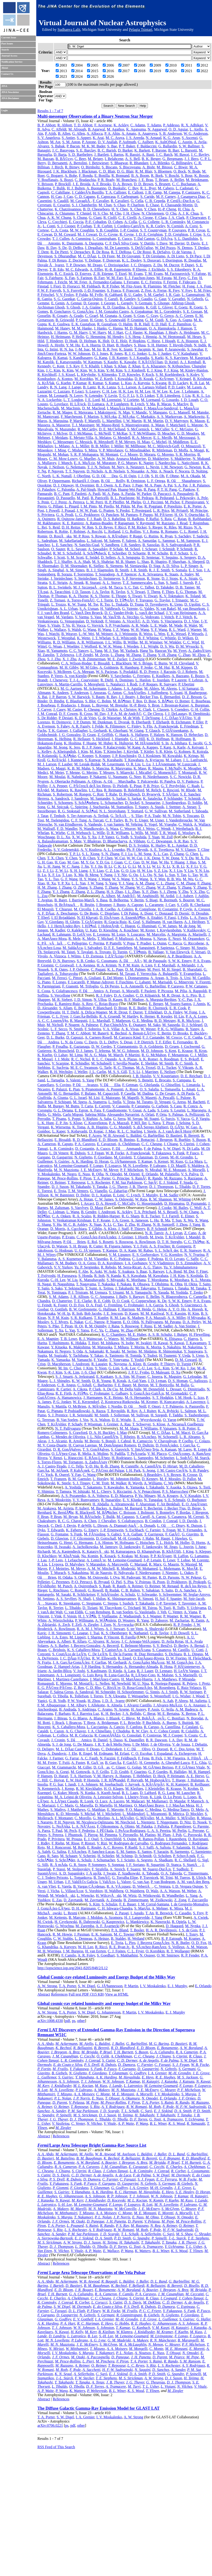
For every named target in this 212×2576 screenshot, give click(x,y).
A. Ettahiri (155, 918)
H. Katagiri (150, 2081)
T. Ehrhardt (160, 722)
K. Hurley (158, 845)
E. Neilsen (168, 1072)
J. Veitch (167, 617)
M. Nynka (192, 1926)
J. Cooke (165, 1208)
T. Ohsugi (112, 2098)
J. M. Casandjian (65, 2056)
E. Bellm (153, 1297)
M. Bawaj (181, 154)
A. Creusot (202, 909)
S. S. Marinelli (186, 1675)
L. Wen (159, 634)
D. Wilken (185, 638)
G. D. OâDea (105, 476)
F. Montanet (64, 1818)
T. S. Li (134, 1072)
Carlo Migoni (73, 1114)
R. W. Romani (136, 2107)
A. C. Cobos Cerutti (164, 1731)
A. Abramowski (122, 1504)
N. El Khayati (87, 918)
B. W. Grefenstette (83, 1309)
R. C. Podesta (120, 1259)
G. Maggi (58, 768)
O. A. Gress (87, 1263)
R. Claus (195, 2056)
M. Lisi (93, 1098)
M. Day (100, 714)
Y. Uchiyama (196, 1608)
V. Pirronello (128, 1835)
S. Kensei (161, 1161)
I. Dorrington (172, 260)
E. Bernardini (170, 697)
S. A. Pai (180, 485)
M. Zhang (133, 655)
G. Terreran (46, 1420)
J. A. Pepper (58, 786)
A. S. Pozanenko (73, 1496)
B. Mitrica (176, 1814)
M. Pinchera (105, 2361)
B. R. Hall (142, 324)
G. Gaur (160, 299)
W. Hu (164, 862)
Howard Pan (107, 489)
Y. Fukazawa (161, 1153)
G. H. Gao (45, 862)
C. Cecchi (87, 2056)
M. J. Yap (111, 651)
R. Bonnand (120, 176)
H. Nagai (44, 1284)
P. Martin (131, 1986)
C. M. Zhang (186, 883)
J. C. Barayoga (63, 150)
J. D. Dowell (179, 1633)
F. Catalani (190, 1727)
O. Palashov (46, 489)
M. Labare (173, 760)
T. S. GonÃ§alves (96, 1449)
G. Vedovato (149, 617)
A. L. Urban (68, 609)
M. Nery (118, 467)
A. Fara (95, 1110)
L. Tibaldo (183, 1187)
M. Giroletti (123, 1157)
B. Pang (150, 489)
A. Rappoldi (198, 991)
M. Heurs (194, 337)
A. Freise (160, 290)
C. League (80, 1633)
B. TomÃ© (101, 1878)
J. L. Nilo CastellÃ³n (102, 1437)
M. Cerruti (196, 1517)
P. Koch (148, 375)
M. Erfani (122, 1753)
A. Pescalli (166, 1098)
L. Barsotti (189, 150)
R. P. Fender (182, 1625)
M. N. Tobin (172, 816)
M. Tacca (116, 587)
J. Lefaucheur (75, 1560)
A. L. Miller (80, 446)
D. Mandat (178, 1801)
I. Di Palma (129, 913)
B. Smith (122, 570)
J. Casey (59, 709)
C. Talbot (147, 587)
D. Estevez (83, 274)
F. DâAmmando (127, 1149)
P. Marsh (76, 421)
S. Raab (105, 1586)
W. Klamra (124, 2332)
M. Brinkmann (197, 180)
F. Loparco (113, 1166)
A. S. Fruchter (159, 1246)
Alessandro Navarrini (123, 1114)
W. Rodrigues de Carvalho (128, 1843)
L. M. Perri (94, 502)
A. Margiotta (176, 934)
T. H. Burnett (123, 2052)
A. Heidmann (189, 332)
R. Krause (173, 1789)
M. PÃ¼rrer (163, 515)
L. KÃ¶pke (67, 756)
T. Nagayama (86, 1284)
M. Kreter (147, 930)
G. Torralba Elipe (125, 1878)
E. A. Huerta (91, 345)
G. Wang (89, 630)
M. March (115, 1055)
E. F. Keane (101, 1220)
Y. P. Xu (64, 883)
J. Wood (198, 1696)
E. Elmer (187, 1216)
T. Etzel (120, 274)
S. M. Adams (59, 1297)
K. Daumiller (134, 1740)
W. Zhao (127, 1330)
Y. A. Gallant (132, 1534)
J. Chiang (171, 1144)
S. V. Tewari (136, 592)
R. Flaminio (152, 286)
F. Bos (137, 701)
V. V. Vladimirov (161, 1263)
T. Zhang (149, 655)
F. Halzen (157, 735)
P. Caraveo (176, 986)
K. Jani (158, 349)
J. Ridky (43, 1843)
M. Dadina (145, 1093)
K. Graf (134, 922)
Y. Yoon (101, 1368)
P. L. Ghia (198, 1763)
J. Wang (104, 879)
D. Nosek (200, 1822)
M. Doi (188, 1271)
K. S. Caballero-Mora (83, 1650)
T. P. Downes (76, 265)
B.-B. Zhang (110, 1466)
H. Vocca (78, 625)
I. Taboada (200, 811)
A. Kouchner (129, 930)
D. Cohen (115, 222)
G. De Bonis (89, 913)
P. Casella (128, 1093)
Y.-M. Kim (114, 370)
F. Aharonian (145, 1504)
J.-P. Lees (55, 1560)
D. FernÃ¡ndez (167, 1445)
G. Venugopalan (72, 621)
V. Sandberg (110, 545)
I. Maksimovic (105, 412)
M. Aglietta (198, 1701)
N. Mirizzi (56, 2349)
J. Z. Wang (121, 630)
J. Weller (81, 1072)
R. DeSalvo (161, 252)
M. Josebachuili (111, 1784)
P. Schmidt (185, 549)
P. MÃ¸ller (138, 1123)
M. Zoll (167, 837)
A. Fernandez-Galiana (105, 282)
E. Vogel (150, 824)
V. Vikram (185, 1067)
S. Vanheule (93, 824)
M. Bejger (95, 159)
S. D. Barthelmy (80, 154)
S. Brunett (162, 184)
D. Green (161, 1157)
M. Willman (130, 1339)
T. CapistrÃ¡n (111, 1650)
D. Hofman (87, 341)
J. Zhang (65, 887)
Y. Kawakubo (114, 1487)
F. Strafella (100, 1869)
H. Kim (193, 1313)
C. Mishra (75, 450)
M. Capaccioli (108, 1093)
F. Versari (198, 952)
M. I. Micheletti (109, 1814)
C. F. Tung (79, 820)
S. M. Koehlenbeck (170, 375)
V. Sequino (169, 557)
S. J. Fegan (95, 1153)
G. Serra (119, 1119)
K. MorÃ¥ (190, 1568)
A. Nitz (151, 471)
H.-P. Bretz (138, 705)
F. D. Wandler (67, 829)
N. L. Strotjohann (112, 811)
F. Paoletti (79, 494)
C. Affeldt (58, 129)
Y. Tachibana (78, 1355)
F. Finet (202, 1271)
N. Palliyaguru (152, 1322)
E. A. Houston (187, 341)
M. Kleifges (134, 1789)
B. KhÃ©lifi (171, 1551)
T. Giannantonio (125, 1046)
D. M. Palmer (135, 969)
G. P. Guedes (158, 1772)
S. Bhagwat (119, 163)
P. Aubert (82, 1508)
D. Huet (108, 345)
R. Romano (169, 531)
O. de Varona (182, 252)
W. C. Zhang (145, 887)
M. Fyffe (96, 295)
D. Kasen (115, 1000)
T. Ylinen (196, 2251)
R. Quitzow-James (71, 519)
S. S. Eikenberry (179, 269)
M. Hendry (115, 337)
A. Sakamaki (94, 1351)
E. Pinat (136, 786)
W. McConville (125, 2209)
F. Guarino (138, 1772)
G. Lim (114, 1368)
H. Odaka (65, 1577)
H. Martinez (123, 1805)
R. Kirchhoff (46, 375)
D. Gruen (172, 1046)
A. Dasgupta (93, 243)
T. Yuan (154, 837)
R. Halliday (178, 1772)
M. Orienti (132, 1174)
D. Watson (59, 1246)
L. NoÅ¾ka (61, 1826)
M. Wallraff (46, 829)
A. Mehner (160, 1908)
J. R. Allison (79, 1297)
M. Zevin (102, 655)
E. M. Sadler (169, 1195)
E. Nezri (174, 939)
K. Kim (67, 370)
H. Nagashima (63, 1284)
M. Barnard (133, 1508)
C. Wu (168, 1483)
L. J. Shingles (60, 1381)
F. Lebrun (195, 680)
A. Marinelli (197, 934)
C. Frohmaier (134, 1305)
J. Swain (109, 1873)
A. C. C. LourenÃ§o (52, 1021)
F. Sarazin (161, 1852)
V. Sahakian (150, 1590)
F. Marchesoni (71, 417)
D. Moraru (147, 454)
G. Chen (192, 854)
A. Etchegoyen (185, 1753)
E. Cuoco (125, 239)
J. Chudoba (121, 1731)
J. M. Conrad (47, 714)
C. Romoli (78, 1590)
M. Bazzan (45, 159)
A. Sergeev (187, 557)
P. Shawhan (177, 562)
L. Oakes (187, 1573)
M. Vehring (134, 824)
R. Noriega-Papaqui (165, 1683)
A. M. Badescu (186, 1709)
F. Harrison (126, 1309)
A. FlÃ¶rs (80, 1393)
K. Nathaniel (138, 1633)
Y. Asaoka (173, 1487)
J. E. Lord (92, 400)
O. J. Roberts (187, 672)
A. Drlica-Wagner (93, 1012)
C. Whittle (168, 638)
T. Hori (93, 1343)
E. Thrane (118, 596)
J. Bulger (180, 1334)
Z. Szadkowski (129, 1873)
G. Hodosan (64, 1250)
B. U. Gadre (133, 295)
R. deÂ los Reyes (194, 1586)
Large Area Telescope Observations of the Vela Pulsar (91, 2272)
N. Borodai (194, 1718)
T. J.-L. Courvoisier (84, 680)
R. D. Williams (64, 642)
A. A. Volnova (98, 1496)
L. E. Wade (158, 625)
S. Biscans (109, 167)
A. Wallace (202, 824)
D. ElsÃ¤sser (109, 918)
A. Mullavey (46, 463)
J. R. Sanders (131, 545)
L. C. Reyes (135, 2365)
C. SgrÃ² (150, 1182)
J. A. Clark (176, 218)
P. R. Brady (106, 180)
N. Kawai (177, 1343)
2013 (61, 71)
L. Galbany (119, 1393)
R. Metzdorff (103, 442)
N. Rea (155, 2226)
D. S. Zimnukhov (189, 1263)
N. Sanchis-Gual (86, 545)
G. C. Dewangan (159, 841)
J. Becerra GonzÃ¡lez (153, 1943)
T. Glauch (152, 730)
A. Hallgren (139, 735)
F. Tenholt (57, 816)
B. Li (108, 866)
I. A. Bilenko (160, 163)
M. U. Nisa (140, 1683)
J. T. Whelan (101, 638)
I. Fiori (55, 286)
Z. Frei (146, 290)
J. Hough (168, 341)
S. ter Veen (135, 1629)
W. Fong (190, 1012)
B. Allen (64, 133)
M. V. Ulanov (185, 850)
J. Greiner (125, 1237)
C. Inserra (154, 1377)
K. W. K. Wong (110, 646)
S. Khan (120, 366)
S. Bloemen (163, 171)
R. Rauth (119, 1586)
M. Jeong (60, 747)
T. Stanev (142, 807)
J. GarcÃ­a (187, 1445)
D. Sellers (108, 557)
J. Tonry (192, 1934)
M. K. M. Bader (93, 146)
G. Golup (134, 1767)
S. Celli (182, 905)
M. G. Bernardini (66, 1093)
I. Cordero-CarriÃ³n (129, 226)
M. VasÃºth (111, 617)
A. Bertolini (78, 163)
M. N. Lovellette (135, 1166)
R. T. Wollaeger (178, 1951)
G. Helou (159, 1309)
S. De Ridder (47, 718)
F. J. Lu (126, 854)
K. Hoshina (72, 743)
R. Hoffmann (181, 739)
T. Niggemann (167, 1822)
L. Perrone (196, 1831)
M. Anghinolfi (148, 896)
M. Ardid (167, 896)
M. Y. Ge (87, 862)
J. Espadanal (163, 1753)
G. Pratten (106, 510)
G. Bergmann (172, 159)
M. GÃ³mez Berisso (158, 1767)
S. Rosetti (106, 1242)
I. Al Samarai (189, 688)
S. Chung (80, 218)
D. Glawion (59, 1538)
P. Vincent (111, 1637)
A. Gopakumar (142, 311)
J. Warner (194, 630)
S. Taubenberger (196, 1415)
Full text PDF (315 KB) (86, 1994)
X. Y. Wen (157, 879)
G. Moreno (165, 454)
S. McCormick (138, 429)
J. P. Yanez (106, 837)
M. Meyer (110, 1170)
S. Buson (199, 1140)
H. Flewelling (199, 1334)
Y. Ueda (184, 1355)
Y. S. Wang (139, 879)
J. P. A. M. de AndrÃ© (124, 714)
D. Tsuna (136, 604)
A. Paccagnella (98, 2357)
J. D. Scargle (109, 2111)
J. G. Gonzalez (70, 735)
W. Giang (136, 730)
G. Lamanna (199, 1556)
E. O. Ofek (131, 1322)
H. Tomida (133, 1355)
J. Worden (131, 646)
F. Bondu (85, 176)
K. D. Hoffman (158, 739)
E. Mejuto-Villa (81, 438)
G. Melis (54, 1114)
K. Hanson (174, 735)
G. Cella (137, 201)
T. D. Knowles (129, 375)
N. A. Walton (100, 1420)
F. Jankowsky (152, 1547)
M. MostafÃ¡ (84, 1683)
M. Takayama (145, 1288)
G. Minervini (184, 982)
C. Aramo (105, 1709)
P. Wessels (195, 634)
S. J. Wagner (152, 1616)
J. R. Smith (138, 570)
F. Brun (43, 1517)
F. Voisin (70, 1616)
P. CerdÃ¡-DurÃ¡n (180, 201)
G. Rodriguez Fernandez (168, 1843)
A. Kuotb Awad (108, 1793)
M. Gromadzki (177, 1393)
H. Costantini (168, 909)
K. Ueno (176, 604)
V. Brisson (45, 184)
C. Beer (80, 159)
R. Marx (155, 1564)
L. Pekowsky (185, 498)
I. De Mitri (140, 1744)
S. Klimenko (107, 375)
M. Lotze (118, 934)
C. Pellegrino (77, 943)
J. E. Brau (145, 180)
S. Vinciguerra (171, 621)
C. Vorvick (95, 625)
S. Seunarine (150, 803)
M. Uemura (98, 1292)
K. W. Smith (81, 1381)
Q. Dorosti (160, 1749)
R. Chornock (158, 1008)
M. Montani (109, 454)
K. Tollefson (79, 1696)
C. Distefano (109, 913)
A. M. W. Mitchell (101, 1568)
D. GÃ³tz (177, 1127)
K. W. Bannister (62, 1195)
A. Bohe (71, 176)
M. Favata (164, 278)
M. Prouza (74, 1839)
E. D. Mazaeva (122, 1496)
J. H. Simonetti (59, 1633)
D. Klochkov (47, 1556)
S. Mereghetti (94, 684)
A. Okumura (130, 2098)
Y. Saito (43, 1288)
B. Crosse (190, 1475)
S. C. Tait (131, 587)
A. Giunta (60, 1098)
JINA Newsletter (10, 92)
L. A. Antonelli (132, 986)
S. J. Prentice (58, 1415)
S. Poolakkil (128, 672)
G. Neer (135, 777)
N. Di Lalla (190, 1149)
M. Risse (72, 1843)
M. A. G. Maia (95, 1055)
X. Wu (188, 1220)
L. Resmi (70, 1913)
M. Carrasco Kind (127, 1037)
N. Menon (155, 2344)
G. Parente (201, 1826)
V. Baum (98, 697)
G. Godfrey (138, 2073)
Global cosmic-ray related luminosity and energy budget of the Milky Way (104, 2003)
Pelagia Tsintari (140, 30)
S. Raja (166, 519)
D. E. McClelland (112, 429)
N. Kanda (113, 1276)
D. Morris (57, 1229)
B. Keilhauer (199, 1784)
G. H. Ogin (127, 476)
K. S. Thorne (100, 596)
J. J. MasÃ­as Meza (180, 1805)
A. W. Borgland (191, 2048)
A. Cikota (80, 1389)
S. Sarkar (119, 798)
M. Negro (69, 1174)
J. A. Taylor (101, 592)
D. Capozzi (74, 1037)
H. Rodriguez (122, 1458)
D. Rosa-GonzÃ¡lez (137, 1688)
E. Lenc (119, 1195)
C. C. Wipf (191, 642)
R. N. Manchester (163, 2340)
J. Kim (83, 751)
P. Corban (84, 226)
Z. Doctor (76, 260)
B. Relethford (134, 790)
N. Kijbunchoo (179, 366)
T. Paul (57, 1831)
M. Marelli (78, 2209)
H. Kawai (161, 1343)
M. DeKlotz (152, 2302)
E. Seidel (92, 557)
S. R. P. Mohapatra (84, 454)
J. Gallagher (78, 730)
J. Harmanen (92, 1398)
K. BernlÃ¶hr (63, 1512)
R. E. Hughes (165, 2077)
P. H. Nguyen (64, 1822)
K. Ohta (176, 1284)
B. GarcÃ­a (113, 1763)
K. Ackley (120, 125)
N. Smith (76, 1029)
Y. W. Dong (170, 858)
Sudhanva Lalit (69, 30)
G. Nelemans (76, 467)
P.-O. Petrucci (81, 1582)
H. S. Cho (100, 213)
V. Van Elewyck (178, 952)
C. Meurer (167, 2090)
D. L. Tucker (166, 1067)
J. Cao (68, 197)
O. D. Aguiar (178, 129)
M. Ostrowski (98, 1577)
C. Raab (193, 786)
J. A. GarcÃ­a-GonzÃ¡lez (71, 1662)
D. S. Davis (60, 2175)
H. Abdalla (100, 1504)
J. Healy (171, 332)
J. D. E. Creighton (149, 234)
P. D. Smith (201, 2111)
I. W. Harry (97, 332)
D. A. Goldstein (151, 1046)
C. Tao (118, 1224)
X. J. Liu (175, 871)
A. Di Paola (185, 1093)
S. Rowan (98, 536)
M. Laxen (194, 387)
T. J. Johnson (90, 2081)
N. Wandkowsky (91, 829)
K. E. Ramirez (73, 523)
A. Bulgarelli (168, 974)
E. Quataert (137, 1025)
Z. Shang (44, 1224)
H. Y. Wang (87, 879)
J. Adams (115, 688)
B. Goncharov (60, 311)
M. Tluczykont (110, 1608)
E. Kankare (104, 1377)
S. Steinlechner (85, 578)
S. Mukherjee (181, 459)
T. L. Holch (164, 1543)
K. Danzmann (72, 243)
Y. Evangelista (190, 974)
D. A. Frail (94, 1305)
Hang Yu (146, 651)
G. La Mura (193, 1161)
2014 (77, 71)
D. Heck (159, 1776)
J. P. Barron (57, 697)
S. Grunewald (115, 320)
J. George (108, 303)
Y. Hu (57, 1224)
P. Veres (57, 676)
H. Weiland (136, 1938)
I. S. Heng (133, 337)
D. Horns (198, 1543)
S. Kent (170, 1051)
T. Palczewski (147, 781)
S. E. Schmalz (174, 1500)
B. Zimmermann (136, 1900)
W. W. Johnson (79, 353)
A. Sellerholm (150, 2234)
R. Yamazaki (196, 2123)
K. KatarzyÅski (95, 1551)
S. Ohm (80, 1577)
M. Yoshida (179, 1292)
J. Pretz (204, 1683)
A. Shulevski (154, 1629)
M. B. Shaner (125, 562)
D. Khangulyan (148, 1551)
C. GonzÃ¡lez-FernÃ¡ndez (97, 1237)
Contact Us (7, 74)
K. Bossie (201, 176)
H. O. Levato (175, 1259)
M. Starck (202, 1458)
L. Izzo (199, 1398)
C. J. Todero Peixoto (52, 1878)
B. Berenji (191, 1135)
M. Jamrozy (108, 1547)
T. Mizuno (64, 2094)
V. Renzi (55, 1458)
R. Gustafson (107, 324)
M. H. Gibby (68, 667)
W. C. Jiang (70, 866)
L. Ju (152, 353)
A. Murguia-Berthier (161, 1000)
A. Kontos (65, 379)
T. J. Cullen (60, 239)
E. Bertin (164, 1033)
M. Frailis (60, 2069)
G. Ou (133, 875)
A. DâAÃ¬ (130, 961)
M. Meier (57, 773)
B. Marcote (77, 1917)
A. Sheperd (196, 562)
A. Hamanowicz (69, 1398)
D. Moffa (181, 450)
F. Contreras (152, 1735)
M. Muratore (106, 463)
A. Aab (168, 1701)
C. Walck (185, 824)
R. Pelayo (189, 1683)
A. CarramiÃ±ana (137, 1650)
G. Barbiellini (155, 986)
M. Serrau (134, 1119)
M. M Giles (89, 667)
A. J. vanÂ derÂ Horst (175, 1131)
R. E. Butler (137, 1008)
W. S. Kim (96, 370)
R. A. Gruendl (109, 1016)
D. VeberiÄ (142, 1886)
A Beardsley (153, 1475)
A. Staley (187, 574)
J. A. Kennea (85, 965)
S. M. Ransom (190, 2361)
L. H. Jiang (52, 866)
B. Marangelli (188, 2340)
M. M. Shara (129, 1428)
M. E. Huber (137, 1334)
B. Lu (41, 875)
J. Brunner (103, 905)
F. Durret (136, 1012)
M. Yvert (179, 651)
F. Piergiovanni (193, 502)
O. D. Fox (76, 1305)
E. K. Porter (192, 506)
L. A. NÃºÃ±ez (83, 1826)
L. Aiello (196, 129)
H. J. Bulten (76, 188)
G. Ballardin (167, 146)
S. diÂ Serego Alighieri (150, 1127)
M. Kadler (57, 930)
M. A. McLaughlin (132, 2344)
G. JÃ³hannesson (123, 1161)
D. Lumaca (96, 404)
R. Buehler (182, 1140)
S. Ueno (198, 1355)
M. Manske (200, 412)
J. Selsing (183, 1123)
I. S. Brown (172, 1475)
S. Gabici (114, 1534)
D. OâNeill (135, 1406)
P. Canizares (191, 192)
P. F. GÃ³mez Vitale (190, 1767)
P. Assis (153, 1709)
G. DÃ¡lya (164, 239)
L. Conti (49, 226)
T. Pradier (143, 943)
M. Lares (185, 1449)
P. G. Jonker (62, 1402)
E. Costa (43, 991)
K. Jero (74, 747)
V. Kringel (183, 379)
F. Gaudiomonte (115, 1110)
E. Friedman (189, 726)
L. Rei (42, 527)
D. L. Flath (76, 2311)
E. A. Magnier (47, 1339)
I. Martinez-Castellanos (70, 1679)
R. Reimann (113, 790)
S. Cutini (108, 2060)
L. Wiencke (85, 1895)
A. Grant (125, 316)
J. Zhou (181, 1224)
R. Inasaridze (111, 1500)
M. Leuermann (113, 764)
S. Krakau (125, 1556)
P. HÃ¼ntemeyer (187, 1667)
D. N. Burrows (64, 961)
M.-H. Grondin (181, 1157)
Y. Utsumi (116, 1292)
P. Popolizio (173, 506)
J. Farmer (56, 1758)
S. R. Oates (59, 969)
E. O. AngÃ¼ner (194, 1504)
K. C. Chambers (114, 1334)
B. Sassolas (151, 545)
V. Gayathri (176, 299)
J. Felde (98, 726)
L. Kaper (58, 1131)
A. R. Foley (86, 1955)
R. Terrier (56, 1608)
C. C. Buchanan (184, 184)
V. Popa (129, 943)
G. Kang (100, 358)
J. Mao (110, 1131)
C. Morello (83, 1818)
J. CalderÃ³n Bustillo (88, 192)
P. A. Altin (112, 133)
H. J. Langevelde (137, 1917)
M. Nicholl (55, 1025)
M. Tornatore (73, 1462)
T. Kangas (110, 1250)
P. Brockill (63, 184)
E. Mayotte (115, 1810)
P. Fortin (44, 2069)
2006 (108, 65)
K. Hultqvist (124, 743)
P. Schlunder (173, 798)
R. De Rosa (100, 252)
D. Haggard (174, 1926)
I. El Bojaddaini (63, 918)
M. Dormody (180, 2175)
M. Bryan (70, 1517)
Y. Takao (96, 1355)
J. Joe (191, 1368)
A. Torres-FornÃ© (81, 600)
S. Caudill (60, 201)
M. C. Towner (124, 1934)
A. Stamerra (97, 1102)
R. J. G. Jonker (135, 353)
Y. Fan (76, 1475)
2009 (155, 65)
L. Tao (193, 875)
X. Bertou (188, 1714)
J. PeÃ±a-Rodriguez (130, 1831)
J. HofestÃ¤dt (108, 926)
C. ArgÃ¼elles (134, 693)
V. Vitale (110, 2123)
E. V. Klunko (132, 1500)
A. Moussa (143, 939)
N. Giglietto (83, 1157)
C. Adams (137, 125)
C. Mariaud (138, 1564)
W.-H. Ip (63, 1313)
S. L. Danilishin (186, 239)
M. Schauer (68, 1856)
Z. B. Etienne (103, 274)
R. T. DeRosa (121, 252)
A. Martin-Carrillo (68, 684)
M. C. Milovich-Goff (163, 446)
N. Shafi (84, 1599)
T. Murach (58, 1573)
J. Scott (59, 557)
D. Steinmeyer (109, 578)
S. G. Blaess (78, 1718)
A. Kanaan (168, 1449)
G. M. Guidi (154, 320)
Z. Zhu (130, 1224)
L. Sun (159, 583)
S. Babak (58, 146)
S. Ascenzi (190, 138)
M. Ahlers (151, 688)
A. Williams (153, 1483)
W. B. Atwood (113, 1135)
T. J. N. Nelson (98, 467)
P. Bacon (73, 146)
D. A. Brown (122, 184)
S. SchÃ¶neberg (86, 803)
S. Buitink (186, 1723)
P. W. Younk (77, 1701)
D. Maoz (96, 1208)
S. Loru (162, 1110)
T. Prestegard (141, 510)
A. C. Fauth (89, 1758)
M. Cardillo (201, 978)
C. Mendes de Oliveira (68, 1437)
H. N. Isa (66, 349)
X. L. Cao (160, 854)
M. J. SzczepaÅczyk (90, 587)
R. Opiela (179, 1922)
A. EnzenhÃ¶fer (133, 918)
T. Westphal (66, 638)
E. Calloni (135, 192)
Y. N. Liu (202, 871)
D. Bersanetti (57, 163)
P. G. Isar (56, 1784)
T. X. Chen (55, 858)
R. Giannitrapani (129, 2315)
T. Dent (43, 252)
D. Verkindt (94, 621)
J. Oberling (81, 476)
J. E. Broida (81, 184)
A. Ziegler (91, 1625)
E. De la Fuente (121, 1654)
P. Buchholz (151, 1723)
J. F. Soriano (135, 1865)
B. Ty (129, 820)
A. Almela (114, 1705)
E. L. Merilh (162, 438)
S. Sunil (172, 583)
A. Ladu (149, 1110)
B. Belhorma (118, 900)
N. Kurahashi (112, 760)
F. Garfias (98, 1662)
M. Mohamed (147, 1568)
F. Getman (130, 1085)
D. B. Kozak (144, 379)
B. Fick (156, 1758)
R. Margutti (78, 1021)
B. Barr (173, 150)
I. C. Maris (65, 1805)
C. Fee (192, 278)
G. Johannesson (109, 2012)
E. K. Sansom (101, 1934)
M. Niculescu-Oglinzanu (94, 1822)
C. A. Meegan (83, 672)
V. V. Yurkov (63, 1267)
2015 (92, 71)
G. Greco (167, 316)
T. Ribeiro (127, 1437)
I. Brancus (74, 1723)
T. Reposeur (76, 1182)
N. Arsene (121, 1709)
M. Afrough (77, 129)
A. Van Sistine (185, 1326)
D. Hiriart (170, 1466)
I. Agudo (137, 1913)
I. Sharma (95, 1637)
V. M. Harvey (103, 1776)
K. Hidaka (78, 1343)
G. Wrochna (64, 1926)
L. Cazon (57, 1731)
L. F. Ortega (156, 481)
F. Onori (154, 1406)
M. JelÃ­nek (60, 1470)
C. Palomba (66, 489)
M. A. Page (153, 485)
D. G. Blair (125, 171)
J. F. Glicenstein (82, 1538)
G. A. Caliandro (162, 2052)
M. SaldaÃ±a (73, 948)
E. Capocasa (106, 197)
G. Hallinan (107, 1309)
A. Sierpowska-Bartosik (55, 2238)
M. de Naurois (101, 1573)
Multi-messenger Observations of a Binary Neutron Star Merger (95, 116)
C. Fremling (113, 1305)
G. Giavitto (190, 1534)
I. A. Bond (174, 1271)
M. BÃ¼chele (90, 1517)
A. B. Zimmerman (91, 659)
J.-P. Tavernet (166, 1603)
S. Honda (85, 1276)
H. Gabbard (113, 295)
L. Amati (188, 1089)
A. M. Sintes (75, 570)
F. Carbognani (127, 197)
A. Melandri (186, 965)
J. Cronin (58, 1740)
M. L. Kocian (83, 2086)
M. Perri (153, 969)
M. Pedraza (145, 498)
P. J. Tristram (78, 1292)
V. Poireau (142, 1582)
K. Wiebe (58, 833)
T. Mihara (121, 1347)
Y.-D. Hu (92, 1466)
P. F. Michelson (131, 1170)
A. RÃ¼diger (117, 536)
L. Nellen (102, 1683)
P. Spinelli (63, 2115)
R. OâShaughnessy (184, 481)
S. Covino (63, 1085)
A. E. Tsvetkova (162, 850)
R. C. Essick (64, 274)
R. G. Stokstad (69, 811)
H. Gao (60, 862)
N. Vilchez (94, 2123)
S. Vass (96, 617)
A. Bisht (148, 167)
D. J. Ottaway (63, 485)
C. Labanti (143, 982)
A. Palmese (89, 1025)
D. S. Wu (167, 646)
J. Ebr (72, 1753)
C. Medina (153, 1810)
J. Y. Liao (96, 871)
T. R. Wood (167, 833)
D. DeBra (76, 248)
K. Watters (142, 2251)
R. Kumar (95, 383)
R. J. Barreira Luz (85, 1714)
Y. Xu (92, 837)
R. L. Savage (76, 549)
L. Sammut (166, 541)
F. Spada (186, 1182)
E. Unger (141, 820)
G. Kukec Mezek (66, 1793)
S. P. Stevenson (133, 578)
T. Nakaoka (106, 1284)
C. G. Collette (149, 222)
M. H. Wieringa (49, 1951)
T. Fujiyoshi (46, 1276)
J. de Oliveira (160, 1744)
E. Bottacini (145, 1140)
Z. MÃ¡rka (126, 417)
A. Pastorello (194, 1406)
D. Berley (181, 1646)
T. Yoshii (137, 1360)
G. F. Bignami (169, 2158)
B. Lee (92, 2336)
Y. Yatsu (83, 1330)
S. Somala (179, 570)
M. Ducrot (171, 265)
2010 (171, 65)
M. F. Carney (165, 197)
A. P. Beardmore (179, 956)
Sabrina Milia (95, 1114)
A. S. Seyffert (66, 1599)
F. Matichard (175, 425)
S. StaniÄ (191, 1865)
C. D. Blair (107, 171)
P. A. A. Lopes (196, 1016)
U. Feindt (44, 1305)
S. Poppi (74, 1119)
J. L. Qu (146, 875)
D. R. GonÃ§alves (67, 1449)
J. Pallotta (161, 1826)
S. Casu (176, 1106)
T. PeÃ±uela (136, 1454)
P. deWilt (84, 1526)
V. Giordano (54, 922)
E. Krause (185, 1051)
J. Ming (60, 450)
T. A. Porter (101, 1178)
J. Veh (161, 1612)
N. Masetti (149, 1098)
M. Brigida (89, 2052)
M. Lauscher (185, 1793)
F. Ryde (168, 2107)
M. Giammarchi (64, 1767)
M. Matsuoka (102, 1347)
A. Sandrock (60, 798)
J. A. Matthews (165, 1679)
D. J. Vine (191, 621)
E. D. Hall (159, 324)
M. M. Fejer (78, 282)
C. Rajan (179, 519)
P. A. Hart (67, 2323)
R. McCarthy (87, 429)
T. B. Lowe (68, 1339)
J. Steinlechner (62, 578)
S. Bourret (186, 900)
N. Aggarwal (157, 129)
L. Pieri (88, 2361)
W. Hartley (130, 1016)
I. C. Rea (95, 790)
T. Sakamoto (92, 1487)
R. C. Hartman (126, 2192)
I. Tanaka (182, 1288)
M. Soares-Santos (178, 1004)
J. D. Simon (83, 1000)
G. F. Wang (69, 879)
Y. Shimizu (45, 1491)
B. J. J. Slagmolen (99, 570)
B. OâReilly (113, 481)
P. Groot (82, 320)
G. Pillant (55, 506)
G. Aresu (179, 1102)
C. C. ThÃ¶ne (194, 1242)
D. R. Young (101, 1381)
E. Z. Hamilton (179, 324)
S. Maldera (196, 1166)
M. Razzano (166, 523)
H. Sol (160, 1599)
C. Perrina (96, 943)
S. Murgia (188, 2094)
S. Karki (157, 358)
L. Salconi (94, 541)
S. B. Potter (187, 1428)
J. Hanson (184, 328)
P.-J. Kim (55, 1372)
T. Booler (137, 1930)
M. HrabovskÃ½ (157, 1780)
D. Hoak (71, 341)
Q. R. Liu (133, 764)
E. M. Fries (202, 290)
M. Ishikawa (110, 1343)
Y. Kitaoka (59, 1347)
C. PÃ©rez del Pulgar (107, 1470)
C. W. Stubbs (63, 1938)
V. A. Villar (111, 1029)
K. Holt (103, 341)
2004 (77, 65)
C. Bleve (128, 1718)
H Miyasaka (196, 1318)
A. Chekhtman (128, 1144)
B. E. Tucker (150, 1216)
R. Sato (52, 1856)
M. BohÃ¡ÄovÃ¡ (151, 1718)
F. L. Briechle (130, 1723)
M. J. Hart (115, 332)
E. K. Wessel (176, 634)
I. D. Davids (188, 1521)
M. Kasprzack (200, 358)
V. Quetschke (195, 515)
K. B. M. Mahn (78, 768)
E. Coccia (76, 222)
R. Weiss (145, 634)
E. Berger (156, 1004)
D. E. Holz (119, 341)
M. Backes (99, 1508)
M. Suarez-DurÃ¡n (157, 1869)
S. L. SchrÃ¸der (166, 1250)
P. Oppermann (59, 481)
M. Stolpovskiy (78, 1869)
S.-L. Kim (161, 1368)
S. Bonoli (109, 1441)
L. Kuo (126, 383)
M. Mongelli (138, 2349)
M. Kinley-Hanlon (194, 370)
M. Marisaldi (162, 982)
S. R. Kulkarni (81, 1318)
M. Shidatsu (148, 1351)
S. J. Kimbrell (134, 370)
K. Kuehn (44, 1055)
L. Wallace (58, 630)
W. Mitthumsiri (66, 2213)
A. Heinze (101, 1938)
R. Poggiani (153, 506)
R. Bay (111, 697)
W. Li (156, 866)
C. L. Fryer (60, 1016)
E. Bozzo (198, 676)
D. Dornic (182, 913)
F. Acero (95, 1135)
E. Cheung (92, 709)
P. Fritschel (45, 295)
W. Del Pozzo (165, 248)
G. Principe (120, 1178)
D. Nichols (95, 471)
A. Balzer (116, 1508)
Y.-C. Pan (185, 1000)
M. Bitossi (164, 167)
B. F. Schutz (179, 553)
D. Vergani (162, 1102)
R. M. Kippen (182, 667)
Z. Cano (190, 1233)
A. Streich (117, 1869)
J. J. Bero (191, 159)
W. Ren (87, 527)
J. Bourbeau (46, 705)
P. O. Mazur (134, 1810)
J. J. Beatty (127, 697)
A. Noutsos (143, 2353)
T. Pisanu (59, 1119)
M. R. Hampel (199, 1772)
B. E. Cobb (102, 1301)
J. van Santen (114, 824)
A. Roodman (169, 1059)
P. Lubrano (158, 1166)
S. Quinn (129, 1839)
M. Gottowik (80, 1772)
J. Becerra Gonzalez (86, 1646)
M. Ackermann (95, 688)
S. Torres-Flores (49, 1462)
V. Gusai (135, 1110)
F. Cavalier (101, 201)
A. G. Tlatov (152, 1267)
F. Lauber (65, 764)
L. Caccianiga (97, 1727)
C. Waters (111, 1339)
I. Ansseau (98, 693)
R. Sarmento (179, 1852)
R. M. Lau (118, 1318)
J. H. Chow (131, 213)
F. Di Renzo (58, 260)
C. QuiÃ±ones (179, 1454)
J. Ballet (118, 2044)
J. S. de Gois (188, 1930)
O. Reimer (58, 1182)
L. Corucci (99, 2302)
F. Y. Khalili (90, 366)
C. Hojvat (57, 1780)
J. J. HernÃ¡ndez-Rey (64, 926)
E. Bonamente (167, 2048)
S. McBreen (62, 672)
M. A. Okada (190, 476)
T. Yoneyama (119, 1360)
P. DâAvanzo (85, 1085)
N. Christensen (153, 213)
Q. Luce (101, 1801)
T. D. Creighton (176, 234)
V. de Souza (181, 1744)
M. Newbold (120, 1683)
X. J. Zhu (69, 659)
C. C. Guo (132, 862)
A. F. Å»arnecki (108, 1926)
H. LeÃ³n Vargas (186, 1671)
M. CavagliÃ (80, 201)
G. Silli (42, 1865)
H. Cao (56, 197)
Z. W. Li (61, 871)
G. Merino (90, 773)
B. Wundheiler (173, 1895)
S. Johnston (105, 2328)
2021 (186, 71)
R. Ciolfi (110, 218)
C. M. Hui (162, 667)
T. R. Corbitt (103, 226)
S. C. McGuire (182, 429)
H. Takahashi (144, 2115)
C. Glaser (118, 1767)
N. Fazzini (107, 1758)
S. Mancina (100, 768)
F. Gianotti (70, 986)
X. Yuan (95, 1224)
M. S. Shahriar (103, 562)
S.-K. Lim (71, 1372)
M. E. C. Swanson (83, 1067)
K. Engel (124, 1658)
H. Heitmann (60, 337)
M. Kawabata (158, 1276)
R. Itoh (99, 1276)
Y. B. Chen (87, 858)
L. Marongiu (196, 1110)
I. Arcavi (87, 1203)
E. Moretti (165, 2213)
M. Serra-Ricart (129, 1267)
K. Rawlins (78, 790)
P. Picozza (165, 991)
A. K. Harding (82, 1161)
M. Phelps (133, 502)
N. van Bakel (166, 609)
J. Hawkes (179, 1538)
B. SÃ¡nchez (146, 1437)
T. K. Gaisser (58, 730)
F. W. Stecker (84, 2378)
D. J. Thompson (161, 1187)
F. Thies (168, 592)
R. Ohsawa (141, 1284)
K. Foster (60, 1305)
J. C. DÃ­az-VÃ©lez (176, 718)
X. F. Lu (54, 875)
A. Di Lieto (175, 256)
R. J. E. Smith (159, 570)
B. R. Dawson (156, 1740)
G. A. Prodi (64, 515)
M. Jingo (170, 1547)
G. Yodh (122, 837)
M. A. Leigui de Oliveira (73, 1797)
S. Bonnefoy (165, 1512)
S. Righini (90, 1119)
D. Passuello (65, 498)
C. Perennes (60, 1582)
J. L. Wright (149, 646)
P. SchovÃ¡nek (184, 1856)
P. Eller (198, 722)
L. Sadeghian (47, 541)
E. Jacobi (196, 743)
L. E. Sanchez (62, 545)
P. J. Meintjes (59, 1568)
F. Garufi (111, 299)
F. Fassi (170, 918)
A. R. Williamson (90, 642)
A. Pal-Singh (86, 489)
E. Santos (145, 1852)
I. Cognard (169, 2298)
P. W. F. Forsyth (49, 290)
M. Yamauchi (82, 1360)
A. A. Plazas (127, 1059)
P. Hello (78, 337)
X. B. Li (178, 866)
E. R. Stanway (190, 1250)
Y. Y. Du (187, 858)
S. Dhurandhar (65, 256)
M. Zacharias (179, 1620)
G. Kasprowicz (113, 1922)
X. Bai (42, 697)
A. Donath (147, 1526)
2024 (77, 76)
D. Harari (61, 1776)
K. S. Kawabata (134, 1276)
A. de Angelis (149, 2060)
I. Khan (106, 366)
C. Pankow (187, 489)
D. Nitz (185, 1822)
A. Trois (172, 978)
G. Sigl (203, 1860)
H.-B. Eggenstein (118, 269)
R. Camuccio (142, 1441)
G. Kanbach (141, 2328)
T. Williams (149, 1428)
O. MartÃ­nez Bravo (149, 1805)
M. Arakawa (46, 1508)
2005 (92, 65)
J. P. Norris (81, 2098)
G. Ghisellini (170, 1085)
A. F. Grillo (100, 1772)
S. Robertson (62, 794)
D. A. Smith (182, 2111)
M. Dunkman (102, 722)
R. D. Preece (148, 672)
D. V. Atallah (107, 142)
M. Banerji (100, 1033)
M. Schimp (124, 1856)
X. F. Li (192, 866)
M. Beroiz (92, 1441)
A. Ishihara (178, 743)
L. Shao (143, 562)
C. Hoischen (145, 1543)
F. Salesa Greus (61, 1692)
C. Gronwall (64, 965)
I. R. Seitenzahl (81, 1415)
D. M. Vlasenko (96, 1259)
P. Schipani (63, 1102)
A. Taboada (150, 1873)
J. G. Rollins (131, 531)
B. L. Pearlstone (122, 498)
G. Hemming (96, 337)
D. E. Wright (121, 1420)
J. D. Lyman (157, 1381)
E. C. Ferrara (166, 2179)
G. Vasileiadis (145, 1612)
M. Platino (148, 1835)
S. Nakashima (78, 1573)
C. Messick (83, 442)
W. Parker (144, 494)
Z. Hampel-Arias (66, 1667)
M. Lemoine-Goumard (71, 1166)
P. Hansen (44, 1776)
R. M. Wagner (190, 1616)
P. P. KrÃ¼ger (161, 1556)
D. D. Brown (143, 184)
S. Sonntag (116, 1865)
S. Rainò (167, 2102)
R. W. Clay (140, 1731)
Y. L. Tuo (52, 879)
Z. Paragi (122, 1913)
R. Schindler (80, 1063)
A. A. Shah (82, 562)
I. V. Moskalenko (153, 1986)
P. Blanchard (102, 1008)
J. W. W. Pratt (87, 510)
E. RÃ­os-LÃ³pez (97, 1458)
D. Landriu (57, 2336)
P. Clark (95, 1389)
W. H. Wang (140, 630)
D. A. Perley (192, 1322)
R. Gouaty (60, 316)
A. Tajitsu (106, 1288)
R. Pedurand (164, 498)
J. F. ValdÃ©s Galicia (81, 1882)
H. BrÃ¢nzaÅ (66, 905)
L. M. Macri (181, 1433)
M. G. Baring (159, 2044)
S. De (62, 248)
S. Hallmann (151, 922)
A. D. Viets (150, 621)
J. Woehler (71, 646)
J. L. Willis (113, 642)
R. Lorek (86, 1801)
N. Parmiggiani (48, 986)
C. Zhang (112, 1330)
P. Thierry (138, 1229)
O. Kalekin (75, 930)
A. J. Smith (169, 1692)
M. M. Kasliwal (152, 1313)
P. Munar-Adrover (100, 982)
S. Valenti (73, 1080)
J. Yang (194, 1224)
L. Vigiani (168, 2386)
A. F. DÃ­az (45, 913)
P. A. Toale (153, 816)
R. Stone (153, 578)
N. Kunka (87, 1793)
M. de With (131, 718)
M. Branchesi (126, 180)
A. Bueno (169, 1723)
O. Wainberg (134, 1891)
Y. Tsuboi (150, 1355)
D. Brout (120, 1008)
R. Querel (62, 1475)
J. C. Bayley (200, 154)
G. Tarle (105, 1067)
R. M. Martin (153, 421)
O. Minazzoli (191, 446)
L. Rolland (112, 531)
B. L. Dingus (193, 1654)
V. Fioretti (203, 982)
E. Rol (92, 1242)
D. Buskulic (117, 188)
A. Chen (90, 1521)
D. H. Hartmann (84, 1908)
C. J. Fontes (117, 1951)
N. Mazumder (65, 429)
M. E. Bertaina (168, 1714)
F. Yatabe (100, 1360)
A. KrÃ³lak (45, 383)
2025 (92, 76)
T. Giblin (95, 1229)
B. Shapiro (159, 562)
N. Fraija (44, 1662)
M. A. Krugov (167, 1496)
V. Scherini (87, 1856)
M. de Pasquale (154, 961)
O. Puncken (110, 515)
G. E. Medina (142, 1021)
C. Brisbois (56, 1650)
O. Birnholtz (90, 167)
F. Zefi (77, 1625)
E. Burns (161, 663)
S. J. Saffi (146, 1847)
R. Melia (84, 1454)
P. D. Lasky (176, 387)
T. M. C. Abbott (79, 1033)
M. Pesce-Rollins (65, 1178)
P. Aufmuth (127, 142)
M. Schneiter (164, 1458)
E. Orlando (150, 1174)
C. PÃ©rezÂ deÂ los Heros (90, 786)
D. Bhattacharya (115, 841)
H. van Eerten (95, 1951)
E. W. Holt (74, 1780)
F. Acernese (103, 125)
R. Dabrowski (89, 1922)
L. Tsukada (120, 604)
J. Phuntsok (73, 1835)
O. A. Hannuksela (162, 328)
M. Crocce (174, 1037)
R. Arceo (113, 1641)
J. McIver (60, 433)
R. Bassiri (132, 154)
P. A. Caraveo (85, 1144)
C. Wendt (164, 829)
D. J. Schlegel (192, 1025)
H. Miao (143, 442)
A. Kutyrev (67, 1947)
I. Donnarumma (137, 978)
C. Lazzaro (61, 391)
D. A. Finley (173, 1012)
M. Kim (96, 751)
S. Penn (43, 502)
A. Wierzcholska (60, 1620)
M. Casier (74, 709)
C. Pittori (75, 978)
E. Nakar (76, 1322)
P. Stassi (59, 1869)
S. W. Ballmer (189, 146)
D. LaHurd (148, 1793)
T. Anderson (79, 693)
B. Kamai (60, 358)
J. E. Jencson (113, 1313)
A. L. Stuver (111, 583)
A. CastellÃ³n (150, 1466)
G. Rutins (151, 536)
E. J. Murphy (177, 1986)
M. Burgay (56, 1106)
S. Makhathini (127, 1955)
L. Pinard (72, 506)
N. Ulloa (100, 1000)
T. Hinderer (54, 341)
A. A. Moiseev (84, 2094)
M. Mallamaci (157, 1801)
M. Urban (55, 1882)
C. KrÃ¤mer (164, 379)
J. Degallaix (93, 248)
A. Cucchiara (76, 1229)
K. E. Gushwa (58, 324)
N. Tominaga (56, 1292)
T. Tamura (63, 1491)
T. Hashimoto (59, 1343)
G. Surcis (168, 1119)
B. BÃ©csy (64, 159)
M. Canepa (172, 192)
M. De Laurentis (117, 248)
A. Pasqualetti (183, 494)
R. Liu (42, 1564)
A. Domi (146, 913)
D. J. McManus (80, 433)
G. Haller (203, 2319)
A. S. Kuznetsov (70, 1259)
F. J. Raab (94, 519)
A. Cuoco (103, 1149)
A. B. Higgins (97, 1127)
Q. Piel (116, 1582)
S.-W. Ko (178, 1368)
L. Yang (96, 651)
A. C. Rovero (113, 1847)
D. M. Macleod (93, 408)
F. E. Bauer (122, 1385)
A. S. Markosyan (169, 417)
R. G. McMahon (154, 1055)
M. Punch (65, 1586)
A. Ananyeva (147, 133)
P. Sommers (97, 1865)
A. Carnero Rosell (98, 1037)
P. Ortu (161, 1114)
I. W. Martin (132, 421)
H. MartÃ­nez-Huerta (136, 1679)
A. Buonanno (96, 188)
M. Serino (129, 1351)
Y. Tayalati (85, 952)
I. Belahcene (114, 159)
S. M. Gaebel (154, 295)
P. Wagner (170, 1616)
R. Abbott (64, 125)
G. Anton (115, 693)
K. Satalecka (152, 798)
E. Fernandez (183, 1042)
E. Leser (169, 1560)
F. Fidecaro (187, 282)
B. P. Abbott (46, 125)
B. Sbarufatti (192, 969)
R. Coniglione (145, 909)
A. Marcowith (117, 1564)
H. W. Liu (144, 871)
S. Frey (198, 1913)
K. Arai (98, 138)
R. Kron (200, 1051)
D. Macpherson (59, 1364)
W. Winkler (172, 642)
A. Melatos (103, 438)
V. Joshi (79, 1671)
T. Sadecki (200, 536)
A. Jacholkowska (85, 1547)
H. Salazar (200, 1847)
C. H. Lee (109, 391)
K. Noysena (118, 1364)
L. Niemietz (146, 1822)
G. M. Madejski (119, 2340)
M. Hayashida (129, 2077)
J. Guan (117, 862)
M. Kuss (176, 1161)
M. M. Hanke (82, 328)
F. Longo (59, 982)
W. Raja (141, 1199)
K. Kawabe (128, 362)
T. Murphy (150, 1195)
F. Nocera (182, 471)
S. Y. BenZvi (162, 1646)
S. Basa (101, 900)
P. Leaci (78, 391)
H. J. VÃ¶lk (87, 1616)
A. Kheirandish (64, 751)
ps (73, 2021)
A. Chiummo (65, 213)
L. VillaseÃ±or (72, 1891)
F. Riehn (57, 1843)
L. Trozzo (58, 604)
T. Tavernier (187, 1603)
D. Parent (59, 2102)
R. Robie (61, 531)
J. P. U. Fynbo (138, 1372)
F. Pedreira (86, 1831)
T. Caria (87, 1106)
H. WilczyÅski (108, 1895)
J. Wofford (89, 646)
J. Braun (84, 705)
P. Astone (89, 142)
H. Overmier (85, 485)
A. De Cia (109, 1389)
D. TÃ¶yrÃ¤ (124, 600)
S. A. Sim (122, 1377)
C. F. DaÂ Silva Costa (121, 243)
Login (4, 110)
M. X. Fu (202, 858)
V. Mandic (139, 412)
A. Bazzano (180, 676)
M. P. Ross (81, 536)
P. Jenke (147, 667)
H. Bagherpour (195, 693)
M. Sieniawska (136, 566)
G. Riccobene (194, 943)
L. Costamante (198, 2171)
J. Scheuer (149, 549)
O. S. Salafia (149, 1089)
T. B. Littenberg (168, 396)
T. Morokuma (157, 1280)
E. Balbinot (82, 1008)
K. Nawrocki (160, 1922)
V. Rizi (102, 1843)
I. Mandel (193, 1237)
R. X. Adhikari (192, 125)
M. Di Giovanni (128, 256)
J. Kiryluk (131, 751)
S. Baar (141, 1271)
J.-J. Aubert (184, 896)
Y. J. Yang (126, 883)
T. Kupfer (101, 1318)
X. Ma (78, 875)
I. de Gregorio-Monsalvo (189, 1904)
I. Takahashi (155, 1487)
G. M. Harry (78, 332)
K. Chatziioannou (68, 209)
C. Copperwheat (143, 1301)
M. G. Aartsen (71, 688)
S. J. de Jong (61, 1744)
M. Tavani (127, 974)
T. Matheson (121, 1021)
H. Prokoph (197, 1582)
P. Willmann (84, 1620)
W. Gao (191, 1127)
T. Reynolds (116, 1411)
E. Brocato (163, 1080)
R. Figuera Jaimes (118, 1246)
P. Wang (142, 2123)
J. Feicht (61, 282)
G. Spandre (45, 2115)
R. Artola (76, 1441)
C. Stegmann (91, 1603)
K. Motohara (179, 1280)
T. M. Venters (78, 1191)
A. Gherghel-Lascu (175, 1763)
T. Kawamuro (196, 1343)
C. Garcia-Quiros (89, 299)
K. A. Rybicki (168, 1411)
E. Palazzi (59, 1089)
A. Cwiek (201, 1917)
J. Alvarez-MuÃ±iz (167, 1705)
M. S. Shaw (184, 2234)
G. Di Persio (109, 986)
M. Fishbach (90, 286)
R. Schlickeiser (84, 1594)
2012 (202, 65)
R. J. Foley (104, 995)
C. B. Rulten (130, 1590)
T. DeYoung (151, 718)
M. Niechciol (125, 1822)
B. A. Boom (140, 176)
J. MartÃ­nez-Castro (104, 1679)
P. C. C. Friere (150, 2311)
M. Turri (134, 2386)
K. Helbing (63, 739)
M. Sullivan (140, 1415)
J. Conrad (170, 1521)
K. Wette (83, 638)
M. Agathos (115, 129)
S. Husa (140, 345)
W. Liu (72, 1280)
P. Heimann (176, 1776)
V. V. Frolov (65, 295)
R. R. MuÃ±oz (188, 1021)
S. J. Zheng (168, 892)
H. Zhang (144, 1224)
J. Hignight (120, 739)
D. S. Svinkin (139, 845)
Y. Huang (177, 862)
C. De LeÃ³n (97, 1654)
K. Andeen (60, 693)
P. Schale (116, 549)
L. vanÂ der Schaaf (149, 613)
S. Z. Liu (160, 871)
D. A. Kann (127, 1250)
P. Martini (132, 1055)
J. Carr (170, 905)
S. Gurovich (120, 1449)
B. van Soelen (122, 1612)
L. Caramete (154, 905)
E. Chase (152, 205)
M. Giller (84, 1767)
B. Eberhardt (141, 722)
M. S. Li (144, 866)
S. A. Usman (89, 609)
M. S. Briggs (143, 663)
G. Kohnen (182, 751)
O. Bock (179, 171)
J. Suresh (186, 583)
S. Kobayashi (77, 1131)
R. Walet (190, 625)
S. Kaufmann (96, 1671)
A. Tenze (98, 2382)
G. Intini (51, 349)
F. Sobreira (92, 1029)
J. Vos (84, 1420)
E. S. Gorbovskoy (145, 1255)
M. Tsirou (149, 1608)
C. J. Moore (129, 454)
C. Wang (89, 1475)
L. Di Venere (59, 1153)
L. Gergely (125, 303)
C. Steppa (110, 1603)
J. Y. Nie (120, 875)
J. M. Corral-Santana (153, 1904)
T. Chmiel (83, 213)
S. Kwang (159, 383)
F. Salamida (181, 1847)
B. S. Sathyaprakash (176, 545)
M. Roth (79, 1847)
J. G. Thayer (118, 1187)
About (4, 68)
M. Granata (108, 316)
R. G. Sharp (130, 1216)
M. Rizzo (185, 527)
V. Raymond (145, 523)
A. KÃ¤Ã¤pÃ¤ (153, 1784)
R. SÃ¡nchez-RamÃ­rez (149, 1947)
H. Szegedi (159, 1415)
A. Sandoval (84, 1692)
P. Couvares (177, 230)
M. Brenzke (119, 705)
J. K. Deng (152, 858)
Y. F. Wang (159, 630)
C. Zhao (184, 655)
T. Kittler (147, 751)
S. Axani (176, 693)
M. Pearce (176, 2357)
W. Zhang (127, 887)
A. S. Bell (132, 159)
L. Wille (98, 833)
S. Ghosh (73, 307)
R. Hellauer (81, 739)
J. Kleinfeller (154, 1789)
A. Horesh (195, 1309)
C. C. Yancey (79, 651)
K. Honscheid (63, 1051)
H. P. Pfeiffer (114, 502)
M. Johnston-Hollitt (125, 1479)
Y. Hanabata (84, 2077)
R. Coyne (127, 234)
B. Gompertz (181, 1246)
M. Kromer (149, 1402)
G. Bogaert (54, 176)
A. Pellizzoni (195, 1114)
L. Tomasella (170, 1089)
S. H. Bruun (78, 1246)
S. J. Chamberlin (84, 205)
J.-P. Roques (148, 684)
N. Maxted (189, 1564)
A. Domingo (124, 680)
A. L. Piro (189, 995)
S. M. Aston (71, 142)
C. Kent (58, 366)
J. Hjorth (141, 1237)
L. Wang (72, 1212)
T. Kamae (145, 1161)
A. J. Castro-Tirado (51, 1466)
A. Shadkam (163, 1860)
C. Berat (149, 1714)
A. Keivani (195, 747)
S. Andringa (87, 1709)
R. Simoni (145, 1599)
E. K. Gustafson (83, 324)
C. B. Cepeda (155, 201)
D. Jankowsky (129, 1547)
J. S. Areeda (135, 138)
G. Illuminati (147, 926)
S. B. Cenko (86, 961)
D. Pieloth (120, 786)
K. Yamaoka (60, 1360)
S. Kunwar (93, 760)
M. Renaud (170, 1586)
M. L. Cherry (101, 1491)
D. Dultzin (146, 1445)
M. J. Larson (46, 764)
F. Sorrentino (83, 574)
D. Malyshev (74, 1564)
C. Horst (153, 341)
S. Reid (54, 527)
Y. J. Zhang (60, 892)
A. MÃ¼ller (97, 1406)
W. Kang (133, 747)
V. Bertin (136, 900)
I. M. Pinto (88, 506)
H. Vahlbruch (110, 609)
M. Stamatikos (122, 807)
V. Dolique (93, 260)
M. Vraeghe (168, 824)
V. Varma (82, 617)
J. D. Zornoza (93, 956)
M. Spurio (199, 948)
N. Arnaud (153, 138)
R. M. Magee (62, 412)
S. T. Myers (59, 1322)
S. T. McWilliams (142, 433)
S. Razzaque (193, 1178)
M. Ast (55, 142)
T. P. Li (74, 854)
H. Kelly (77, 2332)
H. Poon (159, 1582)
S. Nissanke (136, 471)
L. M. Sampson (188, 541)
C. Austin (185, 142)
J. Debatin (199, 1744)
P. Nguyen (55, 471)
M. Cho (115, 213)
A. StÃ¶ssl (89, 811)
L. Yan (70, 1330)
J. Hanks (100, 328)
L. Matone (195, 425)
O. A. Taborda (171, 1873)
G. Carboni (160, 1106)
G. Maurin (171, 1564)
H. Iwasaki (63, 1547)
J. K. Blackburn (65, 171)
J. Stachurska (99, 807)
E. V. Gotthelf (83, 2319)
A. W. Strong (47, 1986)
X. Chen (136, 209)
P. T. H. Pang (167, 489)
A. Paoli (94, 494)
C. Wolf (195, 1208)
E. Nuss (84, 1174)
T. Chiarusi (63, 909)
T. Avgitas (44, 900)
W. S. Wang (121, 879)
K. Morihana (136, 1280)
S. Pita (128, 1582)
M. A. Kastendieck (66, 1551)
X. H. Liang (79, 871)
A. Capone (135, 905)
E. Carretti (102, 1106)
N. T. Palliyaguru (68, 1428)
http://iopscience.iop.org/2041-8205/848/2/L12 (72, 1968)
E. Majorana (83, 412)
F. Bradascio (66, 705)
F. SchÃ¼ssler (108, 1594)
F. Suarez (134, 1869)
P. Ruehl (131, 1847)
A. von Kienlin (75, 676)
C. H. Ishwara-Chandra (115, 1908)
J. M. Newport (172, 467)
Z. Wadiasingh (130, 1616)
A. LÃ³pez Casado (64, 1801)
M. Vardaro (64, 617)
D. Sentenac (151, 557)
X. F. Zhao (150, 892)
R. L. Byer (148, 188)
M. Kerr (43, 2086)
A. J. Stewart (115, 1629)
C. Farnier (153, 1530)
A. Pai (167, 485)
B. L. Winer (158, 2123)
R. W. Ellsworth (104, 1658)
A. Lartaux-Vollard (152, 387)
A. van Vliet (46, 1886)
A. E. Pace (122, 485)
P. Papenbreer (181, 1826)
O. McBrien (77, 1406)
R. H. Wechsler (61, 1072)
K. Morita (153, 1347)
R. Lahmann (61, 934)
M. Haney (62, 328)
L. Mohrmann (169, 1568)
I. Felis (183, 918)
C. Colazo (202, 1441)
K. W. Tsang (77, 604)
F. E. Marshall (164, 965)
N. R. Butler (180, 1943)
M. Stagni (151, 1119)
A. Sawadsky (97, 549)
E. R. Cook (177, 1008)
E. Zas (57, 1900)
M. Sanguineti (144, 948)
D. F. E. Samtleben (118, 948)
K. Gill (151, 307)
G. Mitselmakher (137, 450)
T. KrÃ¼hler (174, 1237)
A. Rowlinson (145, 1242)
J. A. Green (120, 1220)
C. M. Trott (100, 1483)
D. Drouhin (199, 913)
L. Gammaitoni (193, 295)
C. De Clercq (153, 714)
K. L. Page (115, 969)
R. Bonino (127, 1140)
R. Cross (86, 714)
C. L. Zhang (166, 883)
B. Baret (60, 900)
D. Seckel (132, 803)
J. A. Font (204, 286)
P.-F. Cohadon (95, 222)
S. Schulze (109, 1904)
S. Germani (187, 2069)
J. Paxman (81, 1934)
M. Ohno (152, 2217)
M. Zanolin (45, 655)
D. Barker (125, 150)
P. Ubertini (186, 684)
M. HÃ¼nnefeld (147, 743)
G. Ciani (95, 218)
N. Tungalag (153, 1500)
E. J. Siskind (168, 1182)
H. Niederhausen (155, 777)
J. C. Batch (164, 154)
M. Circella (82, 909)
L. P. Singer (189, 566)
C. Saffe (192, 1259)
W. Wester (148, 1029)
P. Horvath (135, 1780)
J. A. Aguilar (133, 688)
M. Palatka (144, 1826)
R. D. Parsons (169, 1577)
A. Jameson (139, 1220)
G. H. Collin (200, 709)
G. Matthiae (96, 1810)
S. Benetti (145, 1080)
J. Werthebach (183, 829)
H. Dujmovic (61, 722)
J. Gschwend (190, 1046)
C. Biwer (180, 167)
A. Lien (146, 965)
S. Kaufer (111, 362)
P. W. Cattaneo (196, 986)
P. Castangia (141, 1106)
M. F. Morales (170, 1479)
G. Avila (167, 1709)
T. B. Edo (56, 269)
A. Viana (190, 1612)
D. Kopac (96, 1131)
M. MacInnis (70, 408)
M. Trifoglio (89, 986)
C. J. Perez (59, 502)
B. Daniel (100, 1740)
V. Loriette (131, 400)
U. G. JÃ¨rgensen (87, 1250)
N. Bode (194, 171)
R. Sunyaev (167, 684)
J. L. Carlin (97, 1072)
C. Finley (134, 726)
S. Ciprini (187, 1144)
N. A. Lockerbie (49, 400)
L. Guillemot (46, 2077)
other (81, 2021)
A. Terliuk (101, 816)
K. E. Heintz (113, 1398)
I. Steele (150, 1131)
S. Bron (153, 705)
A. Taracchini (60, 592)
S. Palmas (175, 1114)
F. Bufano (88, 1093)
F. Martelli (92, 421)
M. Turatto (145, 1102)
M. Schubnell (101, 1063)
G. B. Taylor (159, 1633)
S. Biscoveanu (130, 167)
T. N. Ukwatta (115, 1696)
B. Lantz (89, 387)
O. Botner (182, 701)
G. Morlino (101, 1818)
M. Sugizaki (58, 1355)
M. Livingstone (161, 2336)
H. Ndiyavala (124, 1573)
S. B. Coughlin (107, 230)
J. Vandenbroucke (179, 820)
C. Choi (75, 1368)
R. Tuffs (179, 1608)
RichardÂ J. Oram (85, 481)
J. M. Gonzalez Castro (112, 311)
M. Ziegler (63, 2128)
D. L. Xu (63, 837)
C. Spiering (79, 807)
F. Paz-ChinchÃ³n (113, 1025)
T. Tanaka (184, 2115)
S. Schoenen (63, 803)
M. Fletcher (171, 286)
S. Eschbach (134, 1530)
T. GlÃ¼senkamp (175, 730)
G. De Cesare (165, 1093)
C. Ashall (84, 1385)
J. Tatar (42, 816)
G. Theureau (155, 2382)
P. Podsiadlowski (77, 1411)
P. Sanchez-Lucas (101, 1852)
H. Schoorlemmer (130, 1692)
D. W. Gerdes (101, 1046)
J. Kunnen (75, 760)
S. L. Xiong (90, 854)
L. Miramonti (156, 1814)
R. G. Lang (166, 1793)
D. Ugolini (192, 604)
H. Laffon (181, 1556)
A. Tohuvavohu (66, 974)
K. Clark (144, 709)
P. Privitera (56, 1839)
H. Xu (51, 883)
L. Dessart (173, 1389)
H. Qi (178, 515)
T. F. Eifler (163, 1042)
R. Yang (143, 1620)
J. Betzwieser (99, 163)
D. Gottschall (106, 1538)
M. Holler (182, 1543)
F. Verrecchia (147, 974)
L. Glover (165, 307)
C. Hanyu (191, 1339)
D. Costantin (84, 1149)
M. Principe (199, 510)
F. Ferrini (170, 282)
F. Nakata (124, 1284)
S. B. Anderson (170, 133)
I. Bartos (117, 154)
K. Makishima (79, 1347)
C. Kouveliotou (95, 1123)
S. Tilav (137, 816)
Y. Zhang (184, 887)
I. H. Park (133, 1470)
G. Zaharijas (118, 1191)
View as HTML (116, 1994)
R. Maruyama (121, 768)
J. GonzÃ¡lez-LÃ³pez (53, 1908)
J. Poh (177, 1835)
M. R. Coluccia (81, 1735)
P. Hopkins (137, 341)
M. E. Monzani (174, 1170)
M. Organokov (194, 939)
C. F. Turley (114, 820)
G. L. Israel (78, 1098)
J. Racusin (168, 672)
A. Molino (100, 1454)
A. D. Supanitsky (71, 1873)
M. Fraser (138, 1377)
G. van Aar (141, 1882)
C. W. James (167, 926)
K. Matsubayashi (92, 1280)
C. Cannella (198, 1297)
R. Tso (105, 604)
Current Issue (8, 37)
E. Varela (64, 1886)
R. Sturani (93, 583)
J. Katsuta (186, 2081)
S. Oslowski (124, 1199)
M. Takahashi (80, 1187)
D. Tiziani (90, 1608)
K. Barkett (142, 150)
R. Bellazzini (82, 2048)
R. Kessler (164, 1016)
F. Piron (85, 1178)
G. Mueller (87, 459)
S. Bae (112, 146)
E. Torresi (44, 1191)
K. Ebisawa (173, 1339)
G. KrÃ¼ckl (56, 760)
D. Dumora (126, 2065)
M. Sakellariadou (72, 541)
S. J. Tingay (81, 1483)
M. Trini (166, 1878)
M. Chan (105, 205)
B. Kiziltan (106, 2332)
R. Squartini (155, 1865)
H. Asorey (138, 1709)
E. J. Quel (91, 1839)
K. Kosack (108, 1556)
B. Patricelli (100, 498)
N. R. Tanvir (154, 1233)
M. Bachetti (196, 1102)
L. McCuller (160, 429)
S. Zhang (96, 887)
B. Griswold (64, 320)
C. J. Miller (198, 1055)
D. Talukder (165, 587)
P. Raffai (152, 519)
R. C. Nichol (80, 1059)
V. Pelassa (76, 2102)
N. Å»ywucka (123, 1625)
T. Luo (67, 875)
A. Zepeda (114, 1900)
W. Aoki (110, 1271)
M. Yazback (129, 651)
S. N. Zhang (110, 854)
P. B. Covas (196, 230)
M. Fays (179, 278)
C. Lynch (133, 1195)
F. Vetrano (113, 621)
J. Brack (58, 1723)
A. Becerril (110, 1646)
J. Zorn (105, 1625)
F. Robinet (77, 531)
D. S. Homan (178, 1381)
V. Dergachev (80, 252)
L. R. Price (161, 510)
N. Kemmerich (48, 1789)
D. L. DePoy (108, 1042)
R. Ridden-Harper (106, 1216)
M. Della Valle (130, 1389)
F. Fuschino (124, 982)
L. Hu (154, 1220)
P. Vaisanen (168, 1428)
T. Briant (161, 180)
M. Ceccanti (195, 2294)
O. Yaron (169, 1420)
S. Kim (94, 1904)
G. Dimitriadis (194, 1389)
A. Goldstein (108, 667)
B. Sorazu (64, 574)
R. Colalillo (190, 1731)
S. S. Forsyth (72, 290)
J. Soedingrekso (174, 803)
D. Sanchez (160, 2370)
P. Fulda (82, 295)
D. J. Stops (170, 578)
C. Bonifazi (176, 1718)
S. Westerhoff (160, 1696)
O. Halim (126, 324)
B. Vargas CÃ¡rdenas (89, 1886)
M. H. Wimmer (151, 642)
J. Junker (164, 353)
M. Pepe (92, 2102)
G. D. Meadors (188, 433)
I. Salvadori (93, 948)
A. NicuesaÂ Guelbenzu (185, 1424)
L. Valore (124, 1882)
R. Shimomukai (170, 1351)
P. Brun (56, 1517)
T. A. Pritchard (145, 1212)
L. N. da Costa (72, 1042)
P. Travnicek (149, 1878)
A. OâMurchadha (119, 781)
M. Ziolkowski (161, 1900)
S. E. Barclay (85, 150)
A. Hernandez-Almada (141, 1667)
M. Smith (166, 1063)
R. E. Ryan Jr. (119, 1947)
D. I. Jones (100, 353)
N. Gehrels (195, 299)
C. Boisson (127, 1512)
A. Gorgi (62, 1772)
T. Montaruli (187, 773)
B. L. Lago (130, 1793)
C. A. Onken (61, 1216)
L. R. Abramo (189, 1437)
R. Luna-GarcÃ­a (116, 1675)
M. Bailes (180, 1208)
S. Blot (90, 701)
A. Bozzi (66, 180)
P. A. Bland (119, 1930)
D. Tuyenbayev (156, 604)
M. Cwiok (45, 1922)
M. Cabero (166, 188)
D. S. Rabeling (114, 519)
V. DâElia (110, 1085)
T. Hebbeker (142, 1776)
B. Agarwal (96, 129)
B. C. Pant (61, 494)
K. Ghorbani (118, 730)
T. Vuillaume (107, 1616)
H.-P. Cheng (167, 209)
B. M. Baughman (89, 2158)
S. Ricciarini (122, 1491)
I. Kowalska (124, 379)
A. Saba (105, 1119)
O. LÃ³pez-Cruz (63, 1454)
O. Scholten (162, 1856)
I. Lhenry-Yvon (136, 1797)
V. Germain (143, 303)
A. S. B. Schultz (160, 1334)
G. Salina (59, 1852)
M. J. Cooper (173, 1735)
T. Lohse (183, 1560)
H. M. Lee (142, 391)
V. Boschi (172, 176)
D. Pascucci (162, 494)
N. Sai (158, 875)
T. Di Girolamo (153, 256)
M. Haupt (163, 1538)
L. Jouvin (186, 1547)
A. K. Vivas (130, 1029)
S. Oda (78, 1351)
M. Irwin (156, 1237)
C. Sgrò (146, 2111)
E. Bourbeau (200, 701)
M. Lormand (150, 400)
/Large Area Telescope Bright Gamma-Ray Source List (91, 2145)
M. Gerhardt (117, 1662)
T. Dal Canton (144, 239)
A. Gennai (74, 303)
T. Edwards (55, 1530)
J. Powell (53, 510)
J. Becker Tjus (147, 697)
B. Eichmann (181, 722)
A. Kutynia (141, 383)
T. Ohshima (159, 1284)
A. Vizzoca (57, 956)
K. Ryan (166, 536)
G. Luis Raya (92, 1675)
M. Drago (95, 265)
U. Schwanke (147, 1594)
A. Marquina (58, 421)
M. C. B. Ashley (75, 1224)
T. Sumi (91, 1288)
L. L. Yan (79, 883)
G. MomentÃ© (165, 773)
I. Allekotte (96, 1705)
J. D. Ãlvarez (113, 1701)
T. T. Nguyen (75, 471)
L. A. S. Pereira (159, 1831)
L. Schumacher (111, 803)
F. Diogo (92, 1749)
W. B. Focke (115, 1153)
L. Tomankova (81, 1878)
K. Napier (146, 463)
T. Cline (203, 850)
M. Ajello (86, 2044)
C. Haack (122, 735)
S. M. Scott (75, 557)
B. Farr (99, 278)
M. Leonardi (58, 396)
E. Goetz (181, 307)
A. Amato (128, 133)
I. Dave (162, 243)
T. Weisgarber (138, 1696)
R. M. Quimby (95, 1326)
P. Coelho (186, 1441)
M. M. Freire (47, 1763)
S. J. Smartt (64, 1377)
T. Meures (106, 773)
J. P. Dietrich (144, 1042)
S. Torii (204, 1487)
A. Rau (125, 1424)
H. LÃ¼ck (78, 404)
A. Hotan (86, 1199)
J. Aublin (201, 896)
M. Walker (118, 1483)
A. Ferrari (112, 991)
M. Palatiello (169, 1174)
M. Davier (177, 243)
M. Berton (140, 1385)
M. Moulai (57, 777)
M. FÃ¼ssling (94, 1534)
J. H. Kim (177, 1276)
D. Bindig (56, 701)
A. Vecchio (130, 617)
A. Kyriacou (154, 760)
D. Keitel (171, 362)
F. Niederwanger (147, 1573)
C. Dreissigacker (116, 265)
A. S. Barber (59, 1646)
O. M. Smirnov (168, 1955)
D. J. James (84, 1051)
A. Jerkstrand (84, 1377)
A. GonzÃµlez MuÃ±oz (146, 1662)
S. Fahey (63, 726)
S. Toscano (191, 816)
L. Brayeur (100, 705)
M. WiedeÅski (62, 1895)
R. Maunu (155, 768)
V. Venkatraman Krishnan (72, 1220)
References (59, 1994)
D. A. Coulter (124, 995)
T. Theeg (153, 592)
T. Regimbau (198, 523)
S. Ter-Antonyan (79, 816)
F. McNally (173, 768)
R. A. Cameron (187, 2052)
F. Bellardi (137, 2286)
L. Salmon (188, 1411)
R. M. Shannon (160, 1199)
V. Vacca (183, 1119)
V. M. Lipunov (120, 1255)
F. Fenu (143, 1758)
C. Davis (91, 1042)
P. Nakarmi (98, 777)
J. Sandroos (79, 798)
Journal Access (9, 55)
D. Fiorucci (71, 286)
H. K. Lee (125, 391)
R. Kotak (119, 1381)
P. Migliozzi (124, 939)
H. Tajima (125, 2115)
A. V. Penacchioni (146, 1491)
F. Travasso (144, 600)
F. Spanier (174, 1599)
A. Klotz (109, 1229)
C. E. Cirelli (127, 218)
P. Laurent (179, 680)
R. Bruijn (87, 905)
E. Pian (74, 1089)
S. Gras (138, 316)
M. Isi (96, 349)
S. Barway (156, 1271)
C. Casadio (183, 1913)
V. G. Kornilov (172, 1255)
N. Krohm (190, 1789)
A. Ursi (184, 978)
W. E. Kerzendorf (86, 1402)
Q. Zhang (80, 887)
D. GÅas (101, 1767)
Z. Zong (180, 1900)
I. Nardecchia (165, 463)
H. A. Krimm (106, 965)
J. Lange (74, 387)
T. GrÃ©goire (91, 922)
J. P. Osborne (79, 969)
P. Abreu (181, 1701)
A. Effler (96, 269)
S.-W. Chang (189, 1212)
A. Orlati (147, 1114)
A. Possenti (114, 1089)
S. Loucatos (136, 934)
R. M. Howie (62, 1934)
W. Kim (81, 370)
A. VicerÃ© (131, 621)
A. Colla (130, 222)
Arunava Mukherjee (131, 459)
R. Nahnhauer (77, 777)
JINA (4, 86)
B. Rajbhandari (199, 519)
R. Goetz (196, 307)
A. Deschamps (67, 913)
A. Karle (179, 747)
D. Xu (175, 1372)
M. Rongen (82, 794)
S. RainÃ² (138, 1178)
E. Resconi (171, 790)
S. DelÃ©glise (142, 248)
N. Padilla (117, 1454)
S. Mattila (58, 1406)
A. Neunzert (135, 467)
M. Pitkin (123, 506)
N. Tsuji (165, 1608)
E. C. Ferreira (151, 282)
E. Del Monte (113, 978)
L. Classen (161, 709)
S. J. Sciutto (126, 1860)
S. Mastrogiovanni (135, 425)
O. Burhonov (197, 1500)
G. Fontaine (60, 1534)
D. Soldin (195, 803)
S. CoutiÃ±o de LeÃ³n (69, 1654)
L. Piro (130, 1943)
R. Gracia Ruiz (115, 922)
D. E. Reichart (191, 1076)
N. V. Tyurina (194, 1255)
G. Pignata (55, 1411)
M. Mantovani (48, 417)
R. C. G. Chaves (70, 1521)
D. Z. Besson (192, 697)
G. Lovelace (59, 404)
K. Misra (176, 1908)
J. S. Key (73, 366)
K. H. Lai (197, 383)
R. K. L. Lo (201, 396)
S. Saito (167, 1590)
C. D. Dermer (127, 2060)
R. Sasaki (113, 1351)
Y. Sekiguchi (73, 1288)
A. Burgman (199, 705)
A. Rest (87, 1004)
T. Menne (73, 773)
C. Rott (98, 794)
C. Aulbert (146, 142)
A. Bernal (197, 1646)
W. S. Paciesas (106, 672)
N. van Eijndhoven (68, 824)
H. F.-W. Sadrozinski (191, 2107)
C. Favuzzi (162, 2065)
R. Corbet (178, 2171)
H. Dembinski (199, 714)
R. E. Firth (63, 1393)
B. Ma (165, 1220)
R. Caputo (65, 1144)
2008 (139, 65)
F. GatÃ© (172, 1534)
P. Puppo (146, 515)
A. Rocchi (94, 531)
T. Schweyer (141, 1424)
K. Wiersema (60, 1127)
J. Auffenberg (158, 693)
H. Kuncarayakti (172, 1402)
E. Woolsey (186, 833)
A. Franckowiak (166, 726)
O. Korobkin (155, 1951)
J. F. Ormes (186, 2098)
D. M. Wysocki (187, 646)
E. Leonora (101, 934)
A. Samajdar (147, 541)
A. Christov (127, 709)
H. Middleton (178, 442)
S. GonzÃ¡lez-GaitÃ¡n (147, 1393)
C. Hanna (116, 328)
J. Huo (191, 862)
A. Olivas (94, 781)
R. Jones (116, 353)
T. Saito (204, 1284)
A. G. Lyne (98, 2340)
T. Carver (44, 709)
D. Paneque (95, 2221)
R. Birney (72, 167)
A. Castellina (170, 1727)
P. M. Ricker (137, 527)
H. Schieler (106, 1856)
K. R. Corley (155, 226)
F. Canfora (134, 1727)
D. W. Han (149, 862)
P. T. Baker (127, 146)
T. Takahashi (144, 1603)
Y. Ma (150, 404)
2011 (186, 65)
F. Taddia (176, 1415)
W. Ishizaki (81, 1491)
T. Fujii (63, 1763)
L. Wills (137, 833)
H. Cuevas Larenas (83, 1445)
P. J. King (171, 370)
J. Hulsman (195, 1780)
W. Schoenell (168, 1437)
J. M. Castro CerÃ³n (172, 1470)
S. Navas (160, 939)
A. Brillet (177, 180)
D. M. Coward (65, 234)
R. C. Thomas (123, 1067)
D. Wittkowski (149, 1895)
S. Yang (111, 883)
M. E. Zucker (117, 659)
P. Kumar (80, 383)
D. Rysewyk (151, 794)
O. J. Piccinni (153, 502)
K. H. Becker (111, 1714)
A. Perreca (76, 502)
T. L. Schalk (130, 2111)
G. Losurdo (170, 400)
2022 (202, 71)
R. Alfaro (80, 1641)
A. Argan (157, 978)
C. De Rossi (142, 252)
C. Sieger (183, 948)
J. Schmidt (167, 549)
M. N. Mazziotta (66, 1170)
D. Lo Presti (172, 1797)
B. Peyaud (102, 1582)
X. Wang (201, 1220)
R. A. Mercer (141, 438)
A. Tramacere (173, 2119)
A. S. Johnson (68, 2081)
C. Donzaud (164, 913)
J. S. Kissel (66, 375)
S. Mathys (58, 1810)
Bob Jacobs (92, 1313)
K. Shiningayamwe (121, 1599)
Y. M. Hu (73, 345)
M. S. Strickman (85, 2115)
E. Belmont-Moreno (136, 1646)
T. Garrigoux (153, 1534)
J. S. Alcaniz (57, 1441)
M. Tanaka (198, 1288)
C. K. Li (120, 866)
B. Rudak (112, 1590)
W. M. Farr (114, 278)
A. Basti (148, 154)
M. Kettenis (58, 1917)
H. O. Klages (114, 1789)
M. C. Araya (115, 138)
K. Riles (170, 527)
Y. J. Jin (96, 866)
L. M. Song (142, 854)
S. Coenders (180, 709)
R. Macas (164, 404)
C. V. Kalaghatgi (185, 353)
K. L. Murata (201, 1280)
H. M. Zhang (47, 887)
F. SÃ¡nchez (77, 1852)
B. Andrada (67, 1709)
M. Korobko (83, 379)
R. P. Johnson (117, 2196)
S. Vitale (54, 625)
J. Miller (117, 446)
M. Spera (80, 1102)
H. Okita (190, 1284)
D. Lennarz (163, 1671)
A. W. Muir (105, 459)
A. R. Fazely (80, 726)
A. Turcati (96, 820)
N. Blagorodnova (174, 1297)
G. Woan (55, 646)
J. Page (137, 485)
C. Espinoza (186, 2307)
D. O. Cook (120, 1301)
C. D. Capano (85, 197)
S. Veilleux (176, 1947)
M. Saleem (112, 541)
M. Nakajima (192, 1347)
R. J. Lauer (145, 1671)
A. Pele (202, 498)
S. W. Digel (171, 1149)
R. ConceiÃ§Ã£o (108, 1735)
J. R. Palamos (199, 485)
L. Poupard (75, 2226)
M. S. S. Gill (117, 1072)
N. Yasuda (161, 1292)
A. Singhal (56, 570)
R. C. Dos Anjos (182, 1749)
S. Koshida (194, 1276)
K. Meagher (192, 768)
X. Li (166, 866)
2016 (108, 71)
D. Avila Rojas (172, 1641)
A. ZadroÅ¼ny (199, 651)
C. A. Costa (59, 230)
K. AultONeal (165, 142)
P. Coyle (186, 909)
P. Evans (68, 1237)
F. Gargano (126, 2069)
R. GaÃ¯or (95, 1763)
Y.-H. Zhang (167, 655)
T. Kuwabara (133, 760)
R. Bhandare (139, 163)
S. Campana (182, 1080)
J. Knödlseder (61, 2086)
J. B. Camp (153, 192)
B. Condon (153, 1521)
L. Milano (62, 446)
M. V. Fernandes (189, 1530)
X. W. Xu (79, 837)
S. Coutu (190, 1735)
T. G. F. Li (126, 396)
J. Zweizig (137, 659)
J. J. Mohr (62, 1059)
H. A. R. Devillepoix (161, 1930)
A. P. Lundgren (117, 404)
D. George (91, 303)
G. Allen (78, 133)
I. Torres (96, 1696)
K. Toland (193, 596)
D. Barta (60, 154)
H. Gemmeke (149, 1763)
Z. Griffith (105, 735)
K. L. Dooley (131, 260)
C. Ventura (162, 1886)
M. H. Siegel (171, 969)
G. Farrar (72, 1758)
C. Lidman (56, 1212)
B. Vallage (156, 952)
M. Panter (149, 1577)
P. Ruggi (135, 536)
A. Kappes (150, 747)
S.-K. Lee (128, 1368)
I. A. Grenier (157, 2073)
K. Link (155, 1797)
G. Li (132, 866)
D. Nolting (199, 471)
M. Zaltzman (59, 1208)
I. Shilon (99, 1599)
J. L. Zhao (132, 892)
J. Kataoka (169, 2081)
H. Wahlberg (114, 1891)
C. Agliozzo (198, 1381)
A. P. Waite (126, 2123)
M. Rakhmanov (49, 523)
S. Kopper (102, 756)
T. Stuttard (135, 811)
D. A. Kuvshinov (110, 1263)
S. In (164, 743)
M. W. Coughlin (82, 230)
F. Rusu (146, 1326)
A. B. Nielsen (115, 471)
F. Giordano (103, 1157)
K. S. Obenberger (114, 1633)
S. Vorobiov (94, 1891)
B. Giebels (59, 2073)
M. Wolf (151, 833)
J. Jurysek (132, 1784)
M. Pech (70, 1831)
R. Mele (74, 939)
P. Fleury (93, 2311)
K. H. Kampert (177, 1784)
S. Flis (147, 726)
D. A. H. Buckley (102, 1433)
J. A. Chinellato (99, 1731)
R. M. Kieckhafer (89, 1789)
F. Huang (89, 743)
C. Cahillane (60, 192)
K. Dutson (194, 1526)
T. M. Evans (154, 274)
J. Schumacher (104, 1860)
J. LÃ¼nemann (163, 764)
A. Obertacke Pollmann (68, 781)
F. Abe (83, 1271)
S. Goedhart (106, 1955)
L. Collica (60, 1735)
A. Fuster (78, 1763)
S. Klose (75, 1123)
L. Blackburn (121, 663)
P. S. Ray (122, 2226)
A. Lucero (116, 1801)
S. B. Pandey (198, 1470)
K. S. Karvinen (176, 358)
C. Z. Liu (112, 871)
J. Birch (57, 167)
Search (5, 49)
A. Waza (112, 829)
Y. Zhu (183, 892)
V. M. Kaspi (160, 2328)
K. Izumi (125, 349)
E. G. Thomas (186, 592)
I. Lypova (56, 1564)
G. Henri (65, 1543)
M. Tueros (182, 1878)
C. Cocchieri (57, 222)
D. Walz (152, 1891)
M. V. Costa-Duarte (52, 1445)
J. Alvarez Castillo (137, 1705)
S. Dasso (116, 1740)
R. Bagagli (109, 2281)
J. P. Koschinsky (124, 756)
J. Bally (121, 1297)
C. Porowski (192, 1835)
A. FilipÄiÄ (199, 1758)
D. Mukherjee (158, 459)
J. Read (181, 523)
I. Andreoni (106, 1212)
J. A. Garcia (154, 1305)
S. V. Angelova (48, 138)
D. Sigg (154, 566)
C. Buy (133, 188)
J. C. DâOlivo (137, 1749)
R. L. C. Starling (129, 1131)
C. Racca (175, 943)
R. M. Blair (143, 171)
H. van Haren (172, 922)
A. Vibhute (137, 841)
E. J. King (154, 370)
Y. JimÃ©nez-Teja (145, 1449)
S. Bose (187, 176)
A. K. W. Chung (59, 218)
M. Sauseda (171, 1025)
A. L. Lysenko (114, 850)
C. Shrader (202, 2234)
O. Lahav (61, 1055)
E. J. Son (195, 570)
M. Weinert (104, 634)
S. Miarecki (125, 773)
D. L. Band (176, 2154)
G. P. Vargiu (200, 1119)
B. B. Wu (174, 879)
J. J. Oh (143, 476)
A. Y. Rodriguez (112, 2107)
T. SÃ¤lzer (170, 794)
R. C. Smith (184, 1063)
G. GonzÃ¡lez (83, 311)
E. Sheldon (149, 1063)
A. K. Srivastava (150, 574)
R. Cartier (63, 1389)
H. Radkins (135, 519)
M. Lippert (77, 1637)
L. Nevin (152, 467)
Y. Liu (188, 871)
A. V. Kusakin (190, 1496)
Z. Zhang (78, 892)
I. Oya (114, 1577)
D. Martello (103, 1805)
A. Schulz (127, 1594)
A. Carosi (158, 1517)
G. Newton (193, 467)
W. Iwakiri (144, 1343)
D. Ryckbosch (129, 794)
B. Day (51, 248)
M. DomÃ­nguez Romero (117, 1445)
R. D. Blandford (85, 1140)
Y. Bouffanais (47, 180)
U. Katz (91, 930)
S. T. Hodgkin (162, 1398)
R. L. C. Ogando (104, 1059)
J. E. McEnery (91, 1170)
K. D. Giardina (114, 307)
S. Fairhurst (54, 278)
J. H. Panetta (116, 2221)
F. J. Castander (153, 1037)
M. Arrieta (65, 1508)
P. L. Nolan (62, 2098)
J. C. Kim (53, 370)
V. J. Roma (151, 531)
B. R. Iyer (110, 349)
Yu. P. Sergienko (86, 1267)
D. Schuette (137, 553)
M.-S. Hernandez (137, 1398)
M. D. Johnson (152, 1051)
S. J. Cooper (66, 226)
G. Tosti (155, 2119)
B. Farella (128, 1637)
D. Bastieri (174, 1135)
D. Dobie (83, 1195)
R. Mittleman (162, 450)
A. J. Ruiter (147, 1411)
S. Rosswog (124, 1242)
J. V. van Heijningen (181, 613)
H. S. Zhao (115, 892)
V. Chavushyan (165, 1441)
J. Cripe (195, 234)
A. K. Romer (148, 1059)
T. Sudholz (180, 1869)
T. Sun (176, 1220)
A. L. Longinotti (68, 1675)
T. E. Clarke (83, 1301)
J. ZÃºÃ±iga (114, 956)
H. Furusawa (67, 1276)
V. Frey (186, 290)
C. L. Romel (189, 531)
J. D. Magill (177, 1166)
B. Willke (130, 642)
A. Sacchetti (91, 2370)
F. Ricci (120, 527)
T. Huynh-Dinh (180, 345)
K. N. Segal (63, 2374)
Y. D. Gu (102, 862)
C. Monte (103, 2094)
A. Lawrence (195, 1402)
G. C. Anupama (102, 1297)
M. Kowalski (172, 756)
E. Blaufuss (74, 701)
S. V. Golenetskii (66, 850)
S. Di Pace (193, 256)
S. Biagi (152, 900)
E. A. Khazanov (154, 366)
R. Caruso (151, 1727)
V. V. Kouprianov (166, 1076)
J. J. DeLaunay (176, 714)
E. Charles (174, 2167)
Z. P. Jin (61, 1123)
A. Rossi (131, 1089)
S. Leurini (177, 1110)
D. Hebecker (193, 735)
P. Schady (75, 1424)
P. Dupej (187, 265)
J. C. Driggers (141, 265)
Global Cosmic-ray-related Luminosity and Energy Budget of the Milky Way (106, 1977)
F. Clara (160, 218)
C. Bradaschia (85, 180)
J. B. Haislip (142, 1076)
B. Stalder (118, 1938)
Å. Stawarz (47, 1603)
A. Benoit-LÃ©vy (142, 1033)
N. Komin (156, 2200)
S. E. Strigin (58, 583)
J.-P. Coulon (129, 230)
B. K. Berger (151, 159)
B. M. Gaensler (79, 1479)
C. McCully (126, 1203)
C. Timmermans (196, 1873)
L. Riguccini (73, 1458)
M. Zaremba (85, 1926)
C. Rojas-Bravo (106, 1004)
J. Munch (65, 463)
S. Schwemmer (170, 1594)
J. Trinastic (180, 600)
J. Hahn (148, 1538)
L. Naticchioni (188, 463)
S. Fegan (168, 1530)
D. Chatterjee (62, 1301)
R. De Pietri (59, 252)
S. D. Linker (145, 396)
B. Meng (91, 875)
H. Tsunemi (167, 1355)
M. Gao (73, 862)
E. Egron (81, 1110)
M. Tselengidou (57, 820)
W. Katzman (92, 362)
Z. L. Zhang (96, 892)
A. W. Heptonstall (171, 337)
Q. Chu (171, 213)
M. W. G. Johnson (125, 1051)
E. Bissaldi (102, 663)
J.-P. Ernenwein (112, 1530)
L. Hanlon (143, 680)
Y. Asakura (126, 1271)
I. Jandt (70, 1784)
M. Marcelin (156, 934)
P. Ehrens (139, 269)
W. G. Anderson (196, 133)
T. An (150, 1913)
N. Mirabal (153, 1170)
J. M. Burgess (73, 1951)
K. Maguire (172, 1377)
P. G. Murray (127, 463)
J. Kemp (68, 1789)
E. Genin (58, 303)
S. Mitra (91, 450)
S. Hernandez (112, 1667)
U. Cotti (197, 1650)
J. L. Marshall (99, 1021)
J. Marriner (150, 1072)
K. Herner (147, 1016)
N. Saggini (142, 2370)
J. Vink (56, 1616)
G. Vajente (130, 609)
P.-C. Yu (97, 1330)
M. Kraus (142, 1556)
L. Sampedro (143, 1458)
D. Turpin (120, 952)
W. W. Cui (134, 858)
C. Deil (56, 1526)
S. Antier (68, 138)
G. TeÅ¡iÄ (119, 816)
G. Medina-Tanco (176, 1810)
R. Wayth (135, 1483)
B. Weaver (69, 634)
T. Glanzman (143, 1157)
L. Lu (146, 764)
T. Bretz (89, 1723)
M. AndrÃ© (126, 896)
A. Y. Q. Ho (177, 1309)
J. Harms (60, 332)
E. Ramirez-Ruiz (67, 1004)
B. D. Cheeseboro (96, 209)
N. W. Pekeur (191, 1577)
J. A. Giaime (91, 307)
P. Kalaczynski (114, 747)
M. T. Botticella (162, 1385)
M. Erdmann (103, 1753)
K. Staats (171, 574)
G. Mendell (121, 438)
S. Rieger (155, 527)
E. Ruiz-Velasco (189, 1688)
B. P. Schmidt (157, 1229)
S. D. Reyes (104, 527)
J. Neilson (56, 467)
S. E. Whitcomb (124, 638)
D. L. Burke (55, 1037)
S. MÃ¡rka (108, 417)
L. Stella (114, 1102)
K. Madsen (136, 1318)
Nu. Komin (89, 1556)
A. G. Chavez (76, 1731)
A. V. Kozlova (91, 850)
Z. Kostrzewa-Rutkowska (120, 1402)
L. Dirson (100, 1526)
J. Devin (69, 1526)
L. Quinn (159, 943)
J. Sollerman (119, 1415)
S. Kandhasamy (80, 358)
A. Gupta (185, 320)
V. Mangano (158, 412)
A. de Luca (123, 2175)
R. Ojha (98, 1174)
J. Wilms (74, 956)
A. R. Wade (140, 625)
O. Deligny (45, 1749)
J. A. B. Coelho (104, 909)
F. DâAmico (91, 991)
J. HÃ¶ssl (89, 926)
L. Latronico (133, 2086)
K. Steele (64, 1483)
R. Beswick (164, 1913)
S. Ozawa (190, 1487)
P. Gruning (135, 320)
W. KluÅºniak (68, 1556)
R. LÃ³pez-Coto (143, 1675)
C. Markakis (145, 417)
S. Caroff (143, 1517)
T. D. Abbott (83, 125)
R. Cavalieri (120, 201)
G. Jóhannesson (71, 2196)
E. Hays (148, 2077)
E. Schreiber (117, 553)
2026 (108, 76)
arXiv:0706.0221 (50, 2425)
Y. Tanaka (99, 1187)
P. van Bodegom (163, 1882)
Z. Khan (134, 366)
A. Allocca (94, 133)
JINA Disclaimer (10, 98)
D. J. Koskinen (149, 756)
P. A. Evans (201, 961)
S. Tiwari (135, 596)
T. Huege (179, 1780)
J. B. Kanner (118, 358)
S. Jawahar (195, 349)
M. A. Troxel (145, 1067)
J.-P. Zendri (84, 655)
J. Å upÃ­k (93, 1873)
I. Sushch (127, 1603)
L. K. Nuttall (62, 476)
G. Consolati (131, 1735)
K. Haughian (154, 332)
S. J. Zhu (54, 659)
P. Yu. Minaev (145, 1496)
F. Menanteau (178, 1055)
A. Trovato (103, 952)
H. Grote (96, 320)
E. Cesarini (61, 205)
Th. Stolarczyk (48, 952)
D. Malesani (160, 1372)
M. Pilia (181, 991)
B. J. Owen (104, 485)
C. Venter (175, 1612)
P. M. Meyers (125, 442)
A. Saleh (43, 1852)
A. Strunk (76, 583)
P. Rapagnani (124, 523)
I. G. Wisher (181, 1696)
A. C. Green (184, 316)
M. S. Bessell (168, 1212)
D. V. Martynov (176, 421)
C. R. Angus (66, 1385)
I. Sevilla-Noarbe (126, 1063)
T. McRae (120, 433)
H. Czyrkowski (66, 1922)
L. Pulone (183, 1098)
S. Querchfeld (110, 1839)
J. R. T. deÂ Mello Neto (112, 1744)
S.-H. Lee (65, 2204)
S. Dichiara (173, 1654)
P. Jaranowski (175, 349)
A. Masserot (60, 425)
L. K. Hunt (45, 1123)
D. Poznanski (196, 1203)
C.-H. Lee (58, 1280)
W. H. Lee (85, 1947)
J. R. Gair (173, 295)
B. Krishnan (202, 379)
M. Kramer (192, 1938)
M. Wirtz (130, 1895)
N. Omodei (113, 1174)
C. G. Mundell (120, 1127)
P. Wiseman (93, 1424)
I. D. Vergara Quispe (187, 1886)
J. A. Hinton (104, 1543)
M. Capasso (125, 1517)
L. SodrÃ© (184, 1458)
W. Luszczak (186, 764)
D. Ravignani (198, 1839)
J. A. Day (176, 1740)
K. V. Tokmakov (171, 596)
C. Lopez (139, 1259)
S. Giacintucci (191, 1305)
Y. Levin (110, 396)
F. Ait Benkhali (168, 1504)
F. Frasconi (131, 290)
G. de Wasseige (109, 718)
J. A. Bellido (131, 1714)
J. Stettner (173, 807)
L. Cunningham (104, 239)
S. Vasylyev (79, 1208)
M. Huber (105, 743)
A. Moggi (197, 450)
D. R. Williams (118, 833)
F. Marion (91, 417)
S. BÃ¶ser (165, 701)
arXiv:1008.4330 (50, 2021)
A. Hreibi (57, 345)
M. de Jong (187, 926)
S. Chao (119, 205)
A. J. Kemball (190, 362)
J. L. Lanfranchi (195, 760)
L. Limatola (191, 1085)
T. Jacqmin (142, 349)
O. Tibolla (60, 1696)
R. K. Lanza (107, 387)
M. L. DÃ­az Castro (70, 1749)
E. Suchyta (60, 1067)
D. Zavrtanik (73, 1900)
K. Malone (165, 1675)
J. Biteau (60, 1718)
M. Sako (154, 1025)
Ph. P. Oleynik (137, 850)
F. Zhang (204, 883)
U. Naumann (117, 777)
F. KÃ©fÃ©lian (150, 362)
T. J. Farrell (170, 1216)
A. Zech (64, 1625)
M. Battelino (65, 2158)
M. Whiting (182, 1199)
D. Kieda (115, 1671)
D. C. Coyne (108, 234)
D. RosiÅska (60, 536)
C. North (44, 476)
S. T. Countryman (153, 230)
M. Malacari (135, 1801)
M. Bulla (182, 1385)
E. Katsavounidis (68, 362)
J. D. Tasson (81, 592)
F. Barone (159, 150)
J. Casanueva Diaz (191, 197)
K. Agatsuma (136, 129)
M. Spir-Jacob (194, 1599)
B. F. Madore (134, 1000)
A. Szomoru (113, 1917)
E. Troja (60, 1191)
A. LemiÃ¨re (96, 1560)
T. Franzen (58, 1479)
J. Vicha (53, 1891)
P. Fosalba (60, 1046)
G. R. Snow (78, 1865)
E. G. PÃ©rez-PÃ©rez (54, 1688)
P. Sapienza (165, 948)
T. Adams (154, 125)
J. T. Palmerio (172, 1406)
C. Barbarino (103, 1385)
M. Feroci (59, 978)
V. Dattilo (147, 243)
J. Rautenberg (176, 1839)
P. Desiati (65, 718)
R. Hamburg (129, 667)
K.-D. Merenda (67, 1814)
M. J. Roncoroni (59, 1847)
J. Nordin (115, 1406)
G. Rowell (95, 1590)
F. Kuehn (172, 2200)
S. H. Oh (157, 476)
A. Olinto (127, 1826)
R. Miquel (45, 1059)
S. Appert (84, 138)
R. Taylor (118, 592)
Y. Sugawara (193, 1351)
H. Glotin (72, 922)
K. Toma (78, 1127)
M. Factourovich (177, 274)
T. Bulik (59, 188)
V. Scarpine (60, 1063)
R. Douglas (192, 260)
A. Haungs (123, 1776)
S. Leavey (92, 391)
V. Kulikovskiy (194, 930)
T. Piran (168, 1123)
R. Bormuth (168, 900)
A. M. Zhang (145, 883)
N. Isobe (127, 1343)
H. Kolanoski (47, 756)
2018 (139, 71)
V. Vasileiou (60, 2123)
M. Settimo (45, 1599)
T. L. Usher (194, 2247)
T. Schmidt (192, 798)
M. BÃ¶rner (122, 701)
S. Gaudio (144, 299)
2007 (124, 65)
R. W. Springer (191, 1692)
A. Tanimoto (114, 1355)
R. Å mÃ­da (58, 1865)
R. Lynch (137, 404)
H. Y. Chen (119, 209)
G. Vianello (98, 1191)
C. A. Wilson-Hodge (76, 663)
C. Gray (152, 316)
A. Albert (108, 896)
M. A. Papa (110, 494)
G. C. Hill (137, 739)
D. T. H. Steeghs (169, 1242)
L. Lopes (190, 1797)
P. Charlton (135, 205)
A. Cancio (116, 1727)
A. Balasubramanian (52, 841)
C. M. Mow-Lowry (63, 459)
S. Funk (179, 1153)
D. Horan (102, 1161)
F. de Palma (152, 1149)
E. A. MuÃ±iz (84, 463)
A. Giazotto (135, 307)
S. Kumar (112, 383)
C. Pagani (98, 969)
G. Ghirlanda (149, 1085)
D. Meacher (166, 433)
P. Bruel (106, 2052)
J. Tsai (94, 1633)
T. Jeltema (102, 1051)
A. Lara (129, 1671)
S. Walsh (74, 630)
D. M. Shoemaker (74, 566)
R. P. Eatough (171, 1938)
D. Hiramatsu (174, 1203)
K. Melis (88, 939)
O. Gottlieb (58, 1309)
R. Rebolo (108, 1267)
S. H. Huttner (157, 345)
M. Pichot (172, 502)
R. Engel (85, 1753)
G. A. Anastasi (194, 1705)
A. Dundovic (57, 1753)
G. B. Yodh (57, 1701)
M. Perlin (179, 1831)
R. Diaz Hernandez (148, 1654)
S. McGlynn (170, 2209)
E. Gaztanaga (79, 1046)
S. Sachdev (183, 536)
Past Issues (7, 43)
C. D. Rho (93, 1688)
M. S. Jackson (187, 2077)
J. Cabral (124, 1441)
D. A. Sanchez (185, 1590)
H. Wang (104, 630)
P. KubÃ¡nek (80, 1470)
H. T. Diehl (70, 1012)
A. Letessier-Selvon (108, 1797)
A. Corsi (191, 226)
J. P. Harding (91, 1667)
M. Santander (100, 798)
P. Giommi (45, 965)
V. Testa (129, 1102)
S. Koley (192, 375)
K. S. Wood (176, 2123)
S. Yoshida (138, 837)
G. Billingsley (181, 163)
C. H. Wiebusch (79, 833)
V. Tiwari (150, 596)
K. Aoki (96, 1271)
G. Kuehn (63, 383)
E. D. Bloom (108, 1140)
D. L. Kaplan (101, 1195)
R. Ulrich (199, 1878)
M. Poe (137, 506)
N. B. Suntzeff (163, 1224)
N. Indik (200, 345)
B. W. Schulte (158, 553)
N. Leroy (76, 396)
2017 (124, 71)
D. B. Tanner (184, 587)
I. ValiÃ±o (107, 1882)
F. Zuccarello (198, 1900)
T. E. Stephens (198, 2238)
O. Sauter (58, 549)
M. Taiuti (68, 952)
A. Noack (166, 471)
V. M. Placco (157, 1454)
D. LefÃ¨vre (82, 934)
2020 (171, 71)
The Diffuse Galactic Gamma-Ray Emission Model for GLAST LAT (98, 2408)
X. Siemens (114, 566)
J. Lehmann (190, 391)
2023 (61, 76)
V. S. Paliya (189, 1174)
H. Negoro (63, 1351)
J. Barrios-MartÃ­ (81, 900)
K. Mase (140, 768)
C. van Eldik (73, 1612)
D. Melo (197, 1810)
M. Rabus (145, 1250)
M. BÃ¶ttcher (107, 1512)
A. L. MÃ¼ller (122, 1818)
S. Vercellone (60, 995)
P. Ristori (88, 1843)
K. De (161, 1301)
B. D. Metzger (165, 1021)
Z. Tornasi (57, 600)
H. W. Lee (160, 391)
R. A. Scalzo (82, 1216)
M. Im (63, 1368)
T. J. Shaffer (63, 562)
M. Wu (188, 879)
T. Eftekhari (153, 1012)
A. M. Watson (196, 1947)
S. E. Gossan (192, 311)
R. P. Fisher (110, 286)
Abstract (43, 1994)
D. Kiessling (108, 930)
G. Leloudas (192, 1377)
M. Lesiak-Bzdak (87, 764)
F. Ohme (172, 476)
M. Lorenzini (111, 400)
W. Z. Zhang (166, 887)
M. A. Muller (165, 1818)
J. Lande (115, 2086)
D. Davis (193, 243)
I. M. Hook (183, 1398)
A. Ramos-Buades (99, 523)
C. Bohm (104, 701)
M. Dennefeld (153, 1389)
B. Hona (166, 1667)
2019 (155, 71)
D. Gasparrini (62, 1157)
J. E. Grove (201, 2073)
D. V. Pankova (188, 781)
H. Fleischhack (199, 1658)
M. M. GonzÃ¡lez (179, 1662)
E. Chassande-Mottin (177, 205)
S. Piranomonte (93, 1089)
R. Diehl (106, 680)
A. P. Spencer (126, 574)
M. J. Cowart (87, 234)
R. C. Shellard (185, 1860)
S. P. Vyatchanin (117, 625)
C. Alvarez (96, 1641)
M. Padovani (130, 1577)
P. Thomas (59, 596)
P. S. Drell (91, 2065)
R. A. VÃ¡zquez (119, 1886)
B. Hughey (124, 345)
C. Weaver (127, 829)
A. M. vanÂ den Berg (193, 1882)
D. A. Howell (106, 1203)
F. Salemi (129, 541)
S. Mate (76, 841)
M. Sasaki (63, 1594)
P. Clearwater (196, 218)
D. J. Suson (60, 1187)
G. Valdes (147, 609)
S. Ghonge (162, 303)
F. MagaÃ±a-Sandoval (161, 408)
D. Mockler (194, 1814)
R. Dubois (78, 1153)
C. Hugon (128, 926)
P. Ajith (50, 133)
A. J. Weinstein (125, 634)
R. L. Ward (177, 630)
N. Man (124, 412)
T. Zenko (196, 1292)
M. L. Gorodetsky (167, 311)
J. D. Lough (189, 400)
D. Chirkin (109, 709)
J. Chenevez (59, 680)
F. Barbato (62, 1714)
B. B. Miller (100, 446)
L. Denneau (83, 1938)
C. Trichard (131, 1608)
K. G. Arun (171, 138)
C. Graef (91, 316)
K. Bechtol (118, 1033)
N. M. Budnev (66, 1263)
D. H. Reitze (71, 527)
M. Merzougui (184, 438)
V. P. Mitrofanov (111, 450)
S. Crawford (78, 1433)
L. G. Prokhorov (87, 515)
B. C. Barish (107, 150)
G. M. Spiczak (58, 807)
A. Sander (58, 2111)
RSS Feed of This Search (56, 2447)
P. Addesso (171, 125)
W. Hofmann (124, 1543)
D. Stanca (173, 1865)
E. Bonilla (102, 176)
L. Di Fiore (106, 256)
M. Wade (176, 625)
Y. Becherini (153, 1508)
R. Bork (157, 176)
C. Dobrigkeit (111, 1749)
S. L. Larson (127, 387)
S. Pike (53, 1326)
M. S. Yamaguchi (139, 1292)
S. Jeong (149, 1470)
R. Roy (132, 1411)
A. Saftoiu (163, 1847)
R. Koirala (200, 751)
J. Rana (113, 1326)
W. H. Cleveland (181, 663)
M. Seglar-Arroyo (196, 1594)
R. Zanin (197, 1620)
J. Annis (199, 1004)
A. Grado (76, 316)
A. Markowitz (194, 417)
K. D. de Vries (85, 718)
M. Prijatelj (179, 510)
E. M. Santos (126, 1852)
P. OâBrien (74, 1242)
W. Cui (119, 858)
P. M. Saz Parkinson (127, 1182)
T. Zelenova (65, 655)
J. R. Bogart (84, 2290)
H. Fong (188, 286)
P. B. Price (151, 786)
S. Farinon (84, 278)
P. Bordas (183, 1512)
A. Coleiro (125, 909)
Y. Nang (106, 875)
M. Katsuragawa (123, 1551)
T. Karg (165, 747)
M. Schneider (105, 1692)
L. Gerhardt (98, 730)
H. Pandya (167, 781)
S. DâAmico (79, 1740)
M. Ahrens (169, 688)
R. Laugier (99, 1364)
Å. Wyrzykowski (147, 1420)
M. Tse (93, 604)
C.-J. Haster (134, 332)
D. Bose (150, 701)
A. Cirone (145, 218)
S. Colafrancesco (64, 991)
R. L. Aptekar (178, 845)
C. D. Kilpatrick (148, 995)
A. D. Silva (170, 566)
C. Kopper (85, 756)
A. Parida (128, 494)
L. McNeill (102, 433)
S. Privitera (45, 515)
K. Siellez (96, 566)
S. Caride (147, 197)
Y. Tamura (165, 1288)
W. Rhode (188, 790)
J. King (188, 1551)
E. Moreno (64, 1683)
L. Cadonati (185, 188)
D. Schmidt (143, 1856)
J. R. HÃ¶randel (113, 1780)
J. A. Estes (60, 1637)
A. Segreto (144, 1860)
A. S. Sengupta (128, 557)
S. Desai (126, 1042)
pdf (67, 2021)
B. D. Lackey (178, 383)
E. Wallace (111, 2251)
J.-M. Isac (82, 349)
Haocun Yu (163, 651)
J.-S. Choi (88, 1372)
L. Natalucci (115, 684)
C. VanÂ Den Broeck (87, 613)
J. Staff (123, 1229)
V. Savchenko (120, 676)
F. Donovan (111, 260)
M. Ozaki (78, 2221)
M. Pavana (173, 1322)
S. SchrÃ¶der (65, 1860)
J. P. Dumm (82, 722)
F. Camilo (68, 1955)
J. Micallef (143, 773)
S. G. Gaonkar (64, 299)
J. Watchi (52, 634)
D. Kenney (150, 1479)
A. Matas (157, 425)
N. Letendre (93, 396)
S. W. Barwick (79, 697)
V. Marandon (96, 1564)
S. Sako (56, 1288)
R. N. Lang (58, 387)
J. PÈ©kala (104, 1831)
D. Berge (194, 1508)
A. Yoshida (73, 1487)
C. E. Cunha (193, 1037)
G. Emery (91, 1530)
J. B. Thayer (138, 1187)
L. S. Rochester (98, 1182)
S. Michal (87, 1814)
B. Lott (42, 2090)
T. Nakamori (83, 2217)
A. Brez (74, 2052)
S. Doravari (152, 260)
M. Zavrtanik (94, 1900)
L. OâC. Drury (171, 1526)
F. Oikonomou (107, 1826)
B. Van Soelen (67, 1420)
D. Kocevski (116, 2200)
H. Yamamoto (57, 651)
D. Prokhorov (177, 1582)
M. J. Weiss (146, 829)
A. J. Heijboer (194, 922)
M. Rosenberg (164, 1688)
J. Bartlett (101, 154)
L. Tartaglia (55, 1080)
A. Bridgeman (107, 1723)
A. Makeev (101, 2090)
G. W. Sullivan (156, 811)
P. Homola (91, 1780)
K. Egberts (74, 1530)
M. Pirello (106, 506)
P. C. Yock (45, 1475)
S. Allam (65, 1008)
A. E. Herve (195, 1776)
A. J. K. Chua (188, 213)
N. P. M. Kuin (128, 965)
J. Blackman (87, 171)
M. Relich (153, 790)
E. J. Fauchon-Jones (139, 278)
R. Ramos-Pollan (151, 1839)
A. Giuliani (92, 978)
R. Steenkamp (69, 1603)
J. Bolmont (145, 1512)
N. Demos (185, 248)
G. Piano (44, 982)
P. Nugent (72, 1025)
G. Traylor (162, 600)
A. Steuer (189, 807)
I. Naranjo (45, 1822)
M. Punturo (129, 515)
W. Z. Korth (104, 379)
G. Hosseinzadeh (149, 1203)
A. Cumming (81, 239)
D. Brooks (180, 1033)
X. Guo (170, 320)
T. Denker (201, 248)
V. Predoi (123, 510)
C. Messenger (63, 442)
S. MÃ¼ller (186, 1818)
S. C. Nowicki (180, 777)
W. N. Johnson (113, 2081)
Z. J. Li (48, 871)
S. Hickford (101, 739)
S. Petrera (55, 1835)
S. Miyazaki (116, 1280)
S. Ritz (95, 2107)
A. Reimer (135, 1586)
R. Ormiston (136, 481)
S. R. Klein (164, 751)
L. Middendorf (134, 1814)
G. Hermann (83, 1543)
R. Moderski (126, 1568)
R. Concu (190, 1106)
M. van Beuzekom (191, 609)
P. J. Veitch (184, 617)
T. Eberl (43, 918)
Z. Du (157, 265)
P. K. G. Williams (170, 1029)
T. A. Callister (115, 192)
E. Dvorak (122, 722)
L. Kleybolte (86, 375)
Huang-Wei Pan (130, 489)
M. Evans (135, 274)
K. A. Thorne (78, 596)
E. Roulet (94, 1847)
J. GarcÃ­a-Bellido (83, 1016)
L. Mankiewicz (137, 1922)
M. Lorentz (200, 1560)
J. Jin (85, 866)
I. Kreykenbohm (169, 930)
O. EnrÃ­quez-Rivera (148, 1658)
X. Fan (70, 278)
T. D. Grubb (120, 1772)
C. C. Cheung (151, 1144)
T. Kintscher (112, 751)
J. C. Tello (75, 1466)
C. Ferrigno (141, 676)
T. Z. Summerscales (137, 583)
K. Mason (197, 421)
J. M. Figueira (174, 1758)
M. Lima (76, 1055)
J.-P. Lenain (152, 1560)
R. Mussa (204, 1818)
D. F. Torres (201, 1187)
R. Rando (155, 1178)
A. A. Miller (176, 1318)
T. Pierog (91, 1835)
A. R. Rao (181, 841)
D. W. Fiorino (176, 1658)
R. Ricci (101, 1947)
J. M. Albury (77, 1705)
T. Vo (66, 625)
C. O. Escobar (141, 1753)
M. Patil (83, 498)
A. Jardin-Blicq (59, 1671)
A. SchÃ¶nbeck (94, 553)
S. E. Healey (184, 2192)
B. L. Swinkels (60, 587)
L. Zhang (117, 655)
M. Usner (157, 820)
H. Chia (184, 209)
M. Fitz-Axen (131, 286)
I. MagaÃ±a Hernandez (124, 408)
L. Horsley (100, 1479)
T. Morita (137, 1347)
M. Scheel (132, 549)
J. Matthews (76, 1810)
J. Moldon (95, 1917)
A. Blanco (96, 1718)
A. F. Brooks (101, 184)
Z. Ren (79, 1688)
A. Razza (98, 1411)
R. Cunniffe (130, 1466)
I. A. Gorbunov (136, 1263)
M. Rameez (59, 790)
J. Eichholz (156, 269)
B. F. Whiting (148, 638)
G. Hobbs (122, 2323)
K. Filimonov (115, 726)
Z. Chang (177, 854)
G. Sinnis (153, 1692)
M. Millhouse (135, 446)
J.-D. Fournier (94, 290)
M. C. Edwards (77, 269)
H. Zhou (94, 1701)
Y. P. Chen (105, 858)
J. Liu (186, 396)
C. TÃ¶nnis (137, 952)
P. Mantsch (195, 1801)
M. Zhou (198, 655)
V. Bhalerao (92, 841)
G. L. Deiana (63, 1110)
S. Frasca (114, 290)
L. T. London (73, 400)
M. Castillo (181, 1650)
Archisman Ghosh (51, 307)
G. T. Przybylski (173, 786)
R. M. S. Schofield (67, 553)
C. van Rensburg (97, 1612)
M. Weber (189, 1891)
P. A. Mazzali (119, 1123)
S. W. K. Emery (179, 961)
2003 (61, 65)
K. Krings (191, 756)
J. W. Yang (95, 883)
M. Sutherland (179, 811)
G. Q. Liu (128, 871)
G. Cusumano (107, 961)
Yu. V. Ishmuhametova (180, 1267)
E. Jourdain (161, 680)
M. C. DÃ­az (87, 256)
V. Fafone (198, 274)
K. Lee (174, 391)
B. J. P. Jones (92, 747)
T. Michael (105, 939)
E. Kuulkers (161, 676)
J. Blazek (113, 1718)
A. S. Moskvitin (59, 1500)
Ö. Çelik (102, 2056)
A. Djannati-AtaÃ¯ (123, 1526)
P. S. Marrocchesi (175, 1491)
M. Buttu (72, 1106)
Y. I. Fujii (140, 1246)
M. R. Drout (171, 995)
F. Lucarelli (76, 982)
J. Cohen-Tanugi (115, 2171)
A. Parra (43, 1831)
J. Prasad (68, 510)
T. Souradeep (105, 574)
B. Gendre (88, 1212)
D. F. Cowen (68, 714)
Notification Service (11, 61)
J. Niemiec (170, 1573)
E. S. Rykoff (189, 1059)
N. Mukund (201, 459)
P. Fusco (192, 1153)
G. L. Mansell (179, 412)
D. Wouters (126, 1620)
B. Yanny (192, 1029)
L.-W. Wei (86, 634)
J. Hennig (150, 337)
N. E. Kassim (176, 1313)
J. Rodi (132, 684)
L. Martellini (111, 421)
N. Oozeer (147, 1955)
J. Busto (119, 905)
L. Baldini (134, 1135)
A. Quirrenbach (85, 1586)
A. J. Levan (174, 1233)
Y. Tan (181, 875)
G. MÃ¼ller (145, 1818)
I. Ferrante (131, 282)
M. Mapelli (130, 1098)
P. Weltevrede (97, 2391)
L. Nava (154, 1123)
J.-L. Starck (177, 2238)
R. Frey (173, 290)
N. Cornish (175, 226)
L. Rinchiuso (59, 1590)
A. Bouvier (109, 2162)
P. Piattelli (113, 943)
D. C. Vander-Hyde (118, 613)
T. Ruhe (111, 794)
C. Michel (159, 442)
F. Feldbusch (126, 1758)
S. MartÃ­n (142, 1908)
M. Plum (164, 1835)
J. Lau (42, 1560)
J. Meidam (60, 438)
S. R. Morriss (185, 454)
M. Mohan (61, 454)
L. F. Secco (59, 1029)
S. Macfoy (180, 404)
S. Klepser (203, 1551)
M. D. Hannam (135, 328)
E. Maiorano (110, 1098)
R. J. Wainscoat (90, 1339)
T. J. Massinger (83, 425)
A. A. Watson (170, 1891)
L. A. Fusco (198, 918)
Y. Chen (150, 209)
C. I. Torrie (105, 600)
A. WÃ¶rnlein (105, 1620)
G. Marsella (84, 1805)
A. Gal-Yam (137, 1381)
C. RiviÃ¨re (112, 1688)
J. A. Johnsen (88, 1784)
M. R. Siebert (62, 1000)
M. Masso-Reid (108, 425)
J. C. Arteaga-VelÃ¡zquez (140, 1641)
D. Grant (89, 735)
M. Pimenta (108, 1835)
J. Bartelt (57, 2286)
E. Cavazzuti (106, 1144)
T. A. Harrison (80, 1776)
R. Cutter (96, 1246)
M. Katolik (45, 362)
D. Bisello (191, 2286)
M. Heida (144, 1309)
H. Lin (179, 1016)
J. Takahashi (124, 1288)
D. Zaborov (159, 1620)
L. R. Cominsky (173, 222)
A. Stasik (157, 807)
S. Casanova (177, 1517)
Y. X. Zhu (197, 892)
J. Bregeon (164, 1140)
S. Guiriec (62, 1161)
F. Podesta (155, 1259)
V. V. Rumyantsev (86, 1500)
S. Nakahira (172, 1347)
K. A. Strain (188, 578)
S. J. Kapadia (139, 358)
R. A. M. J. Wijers (90, 1629)
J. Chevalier (107, 1521)
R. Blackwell (85, 1512)
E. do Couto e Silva (67, 2065)
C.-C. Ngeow (95, 1322)
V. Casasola (120, 1106)
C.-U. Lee (145, 1368)
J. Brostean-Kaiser (175, 705)
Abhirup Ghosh (182, 303)
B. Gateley (127, 299)
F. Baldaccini (147, 146)
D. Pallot (189, 1479)
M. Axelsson (126, 2154)
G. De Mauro (83, 1744)
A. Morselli (130, 991)
